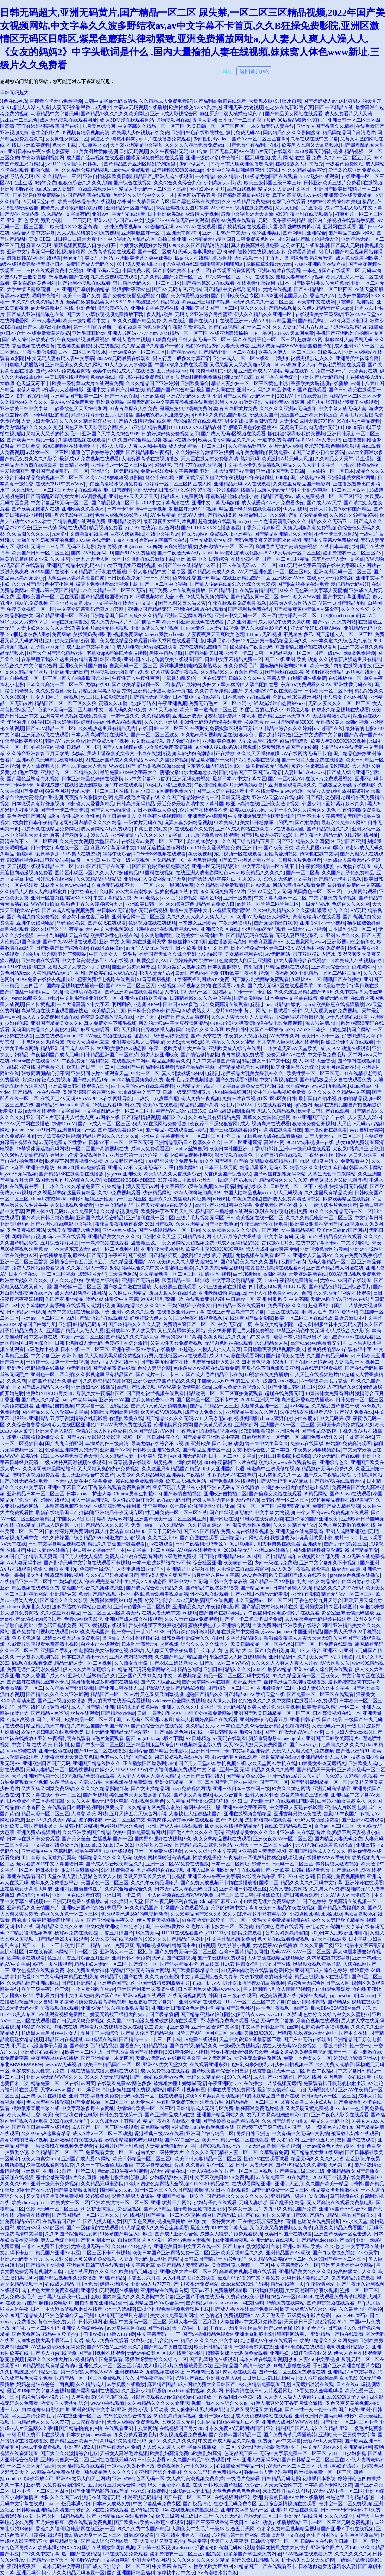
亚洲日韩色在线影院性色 (197, 132)
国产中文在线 (353, 2033)
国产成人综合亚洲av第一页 (109, 2541)
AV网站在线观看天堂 (199, 1550)
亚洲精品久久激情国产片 (33, 1907)
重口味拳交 (28, 446)
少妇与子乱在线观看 (215, 2202)
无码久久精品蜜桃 (206, 2077)
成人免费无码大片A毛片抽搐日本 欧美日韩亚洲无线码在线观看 (157, 621)
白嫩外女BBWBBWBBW (121, 1769)
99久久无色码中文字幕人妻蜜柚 (313, 590)
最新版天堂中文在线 (282, 2534)
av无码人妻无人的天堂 (150, 947)
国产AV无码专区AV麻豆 (282, 1481)
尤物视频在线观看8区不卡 (263, 1255)
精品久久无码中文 (330, 2120)
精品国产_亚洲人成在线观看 (163, 176)
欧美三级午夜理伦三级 (45, 1989)
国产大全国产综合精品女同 (56, 653)
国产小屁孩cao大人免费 (81, 766)
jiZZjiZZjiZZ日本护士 (307, 1029)
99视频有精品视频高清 (85, 132)
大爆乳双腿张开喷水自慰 (275, 101)
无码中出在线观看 (124, 784)
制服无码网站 (230, 1706)
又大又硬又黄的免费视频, (331, 1010)
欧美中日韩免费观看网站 (138, 1832)
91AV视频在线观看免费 (307, 2553)
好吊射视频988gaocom (120, 546)
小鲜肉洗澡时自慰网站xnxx (277, 703)
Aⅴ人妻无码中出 (24, 1562)
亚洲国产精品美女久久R (56, 1023)
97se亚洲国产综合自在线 (319, 1117)
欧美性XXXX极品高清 (73, 226)
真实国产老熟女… (69, 835)
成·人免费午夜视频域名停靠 (300, 1568)
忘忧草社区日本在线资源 (26, 1951)
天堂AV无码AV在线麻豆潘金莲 (168, 2058)
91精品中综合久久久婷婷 (285, 728)
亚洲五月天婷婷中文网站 (347, 2265)
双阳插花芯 (293, 1261)
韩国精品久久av (115, 2189)
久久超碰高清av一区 (209, 1525)
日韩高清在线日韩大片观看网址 (258, 2390)
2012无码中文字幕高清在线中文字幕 (316, 565)
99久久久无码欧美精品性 (338, 1920)
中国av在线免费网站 (359, 464)
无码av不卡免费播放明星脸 (219, 2290)
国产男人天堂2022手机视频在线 (211, 1763)
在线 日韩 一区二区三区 (163, 728)
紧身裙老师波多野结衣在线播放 (104, 1681)
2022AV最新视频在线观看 (104, 1035)
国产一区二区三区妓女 (155, 734)
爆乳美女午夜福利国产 (100, 1393)
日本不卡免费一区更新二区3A (262, 947)
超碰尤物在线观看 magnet (225, 521)
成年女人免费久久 (204, 1412)
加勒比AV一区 (306, 979)
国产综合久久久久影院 (64, 1600)
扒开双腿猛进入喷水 (314, 954)
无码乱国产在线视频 (173, 1957)
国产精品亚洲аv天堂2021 (284, 715)
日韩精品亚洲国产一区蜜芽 (109, 1054)
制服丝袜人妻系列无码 (349, 339)
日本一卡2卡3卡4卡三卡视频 (137, 508)
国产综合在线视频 (132, 182)
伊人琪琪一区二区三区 (297, 552)
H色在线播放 (14, 101)
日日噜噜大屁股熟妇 (21, 364)
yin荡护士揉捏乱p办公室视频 (111, 2208)
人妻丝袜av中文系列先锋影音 (251, 2321)
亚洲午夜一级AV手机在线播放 (143, 1349)
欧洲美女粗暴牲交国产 (314, 1223)
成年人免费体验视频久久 (239, 1387)
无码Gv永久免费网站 (76, 1211)
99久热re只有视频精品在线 (209, 734)
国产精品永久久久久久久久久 (238, 2196)
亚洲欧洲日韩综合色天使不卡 (183, 2008)
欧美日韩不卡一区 (320, 1035)
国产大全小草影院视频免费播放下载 (105, 314)
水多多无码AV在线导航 (231, 1474)
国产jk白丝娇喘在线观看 (303, 584)
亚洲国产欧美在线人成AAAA (105, 973)
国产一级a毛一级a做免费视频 (344, 653)
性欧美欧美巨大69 (213, 2566)
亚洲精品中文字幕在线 (190, 1568)
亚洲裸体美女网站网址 (351, 477)
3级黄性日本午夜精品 (34, 822)
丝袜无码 (72, 257)
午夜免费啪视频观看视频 (83, 339)
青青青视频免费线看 (242, 1054)
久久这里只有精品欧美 (328, 1192)
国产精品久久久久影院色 (132, 1336)
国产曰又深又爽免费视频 (78, 2020)
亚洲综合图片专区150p (335, 2547)
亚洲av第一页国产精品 (54, 590)
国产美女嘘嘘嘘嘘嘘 (75, 2189)
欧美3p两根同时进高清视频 (162, 1857)
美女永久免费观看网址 (174, 2315)
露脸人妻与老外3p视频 (300, 276)
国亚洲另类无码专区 (133, 966)
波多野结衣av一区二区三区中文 (112, 1819)
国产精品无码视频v (150, 697)
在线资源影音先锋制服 (117, 1506)
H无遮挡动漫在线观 (313, 2384)
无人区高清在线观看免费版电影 (340, 2202)
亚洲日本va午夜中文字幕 (214, 1876)
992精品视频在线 (25, 860)
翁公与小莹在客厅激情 (85, 916)
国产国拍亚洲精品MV (221, 1556)
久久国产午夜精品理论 (149, 2378)
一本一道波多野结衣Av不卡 (161, 1562)
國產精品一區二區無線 (186, 1280)
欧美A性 (30, 1456)
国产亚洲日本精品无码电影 (259, 1594)
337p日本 (275, 170)
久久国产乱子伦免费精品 (348, 872)
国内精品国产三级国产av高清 (250, 772)
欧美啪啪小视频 (234, 1945)
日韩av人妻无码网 (255, 2164)
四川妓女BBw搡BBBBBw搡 (278, 1286)
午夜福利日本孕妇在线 (238, 2396)
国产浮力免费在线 (354, 1412)
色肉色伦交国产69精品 (196, 577)
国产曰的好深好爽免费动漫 (161, 866)
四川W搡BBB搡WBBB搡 (109, 2334)
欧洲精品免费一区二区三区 (323, 2472)
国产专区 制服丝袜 (95, 2240)
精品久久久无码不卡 (330, 521)
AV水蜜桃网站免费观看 (320, 947)
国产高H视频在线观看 (101, 2353)
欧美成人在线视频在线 (359, 960)
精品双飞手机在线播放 (102, 571)
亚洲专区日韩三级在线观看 (95, 2265)
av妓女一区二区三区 (47, 452)
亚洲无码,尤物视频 (243, 107)
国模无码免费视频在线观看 (155, 157)
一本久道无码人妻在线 (270, 126)
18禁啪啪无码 (91, 1274)
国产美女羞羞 (76, 1838)
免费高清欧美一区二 (21, 1688)
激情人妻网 (204, 119)
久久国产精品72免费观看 (198, 2459)
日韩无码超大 (14, 92)
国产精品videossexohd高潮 (63, 1104)
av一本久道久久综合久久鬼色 (341, 640)
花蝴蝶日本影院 (319, 2478)
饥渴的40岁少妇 (203, 841)
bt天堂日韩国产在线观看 (323, 1111)
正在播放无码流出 (227, 941)
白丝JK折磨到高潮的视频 (259, 1274)
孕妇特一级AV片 (97, 1568)
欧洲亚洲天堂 (247, 1681)
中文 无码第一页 (235, 1324)
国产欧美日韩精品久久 (195, 1970)
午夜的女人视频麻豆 (245, 1035)
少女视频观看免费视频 (183, 2434)
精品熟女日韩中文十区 (266, 1060)
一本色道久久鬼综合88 (40, 1042)
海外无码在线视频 (148, 910)
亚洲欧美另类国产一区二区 (209, 308)
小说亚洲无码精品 (142, 2497)
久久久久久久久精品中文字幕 (339, 1092)
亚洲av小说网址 (366, 1249)
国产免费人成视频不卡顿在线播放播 (219, 1882)
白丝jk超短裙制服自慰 (232, 1111)
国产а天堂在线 (206, 1035)
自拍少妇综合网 (39, 954)
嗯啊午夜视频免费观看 (35, 1474)
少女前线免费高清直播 (168, 747)
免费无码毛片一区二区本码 (217, 703)
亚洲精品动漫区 (124, 521)
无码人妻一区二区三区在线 (100, 791)
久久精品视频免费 (119, 1211)
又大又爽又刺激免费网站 (47, 1788)
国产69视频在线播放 (219, 2146)
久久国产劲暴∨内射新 (285, 2120)
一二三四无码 (77, 220)
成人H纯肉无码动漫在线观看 (147, 646)
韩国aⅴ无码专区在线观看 (232, 1757)
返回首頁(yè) (254, 71)
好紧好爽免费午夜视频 (174, 671)
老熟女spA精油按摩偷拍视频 (117, 653)
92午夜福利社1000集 (266, 477)
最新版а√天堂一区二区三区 (93, 2534)
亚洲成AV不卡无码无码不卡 (137, 1167)
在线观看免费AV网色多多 (124, 2083)
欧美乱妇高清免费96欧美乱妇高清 (186, 2453)
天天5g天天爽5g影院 (188, 1042)
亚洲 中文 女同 (114, 941)
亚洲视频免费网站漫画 (324, 1249)
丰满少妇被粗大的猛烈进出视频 (296, 1487)
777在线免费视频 (203, 464)
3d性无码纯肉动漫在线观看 (213, 722)
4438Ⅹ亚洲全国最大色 (284, 295)
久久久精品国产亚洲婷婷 (152, 383)
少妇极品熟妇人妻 (169, 2177)
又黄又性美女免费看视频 (176, 1343)
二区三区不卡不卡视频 (106, 2252)
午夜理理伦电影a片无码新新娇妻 (228, 784)
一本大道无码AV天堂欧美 (290, 1048)
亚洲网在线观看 (339, 226)
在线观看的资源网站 (233, 270)
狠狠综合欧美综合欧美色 (334, 201)
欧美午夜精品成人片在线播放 (123, 370)
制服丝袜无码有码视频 (193, 508)
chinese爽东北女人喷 (294, 364)
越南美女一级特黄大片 (160, 2152)
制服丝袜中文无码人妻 (338, 1324)
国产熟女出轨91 (352, 1750)
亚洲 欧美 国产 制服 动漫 (216, 1443)
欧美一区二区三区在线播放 (303, 1318)
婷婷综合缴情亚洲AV (356, 2058)
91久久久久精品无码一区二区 (341, 1211)
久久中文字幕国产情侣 (216, 1060)
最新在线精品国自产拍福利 (64, 1512)
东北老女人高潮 (322, 1926)
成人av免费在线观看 (106, 2340)
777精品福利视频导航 (29, 1932)
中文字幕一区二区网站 (151, 1550)
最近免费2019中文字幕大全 (128, 772)
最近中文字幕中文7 (189, 910)
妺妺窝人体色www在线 (64, 885)
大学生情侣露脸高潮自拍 (33, 289)
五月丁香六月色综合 (276, 377)
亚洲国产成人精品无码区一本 (244, 395)
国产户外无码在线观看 (24, 1481)
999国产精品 (112, 2277)
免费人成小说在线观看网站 (133, 1556)
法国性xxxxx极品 (281, 1380)
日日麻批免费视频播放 (340, 1876)
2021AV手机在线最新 (299, 395)
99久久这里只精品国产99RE (303, 991)
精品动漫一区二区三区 (45, 1813)
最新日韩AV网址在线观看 (34, 257)
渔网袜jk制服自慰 (202, 1807)
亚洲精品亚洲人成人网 (325, 1757)
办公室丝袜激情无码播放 (348, 1612)
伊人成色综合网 (57, 2240)
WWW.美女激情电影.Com (184, 1387)
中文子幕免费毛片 (327, 1054)
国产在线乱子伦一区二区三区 (264, 339)
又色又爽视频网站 (26, 1230)
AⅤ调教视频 (94, 496)
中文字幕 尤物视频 (274, 1512)
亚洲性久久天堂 (159, 1236)
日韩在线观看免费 (310, 1870)
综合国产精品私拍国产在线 (231, 2215)
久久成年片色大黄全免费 (26, 2378)
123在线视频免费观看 (125, 2553)
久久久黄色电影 (161, 1976)
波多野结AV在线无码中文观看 (177, 220)
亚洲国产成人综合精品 (100, 1217)
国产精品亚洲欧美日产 (74, 2440)
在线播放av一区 (344, 678)
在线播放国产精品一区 (240, 2465)
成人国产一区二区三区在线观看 (104, 2127)
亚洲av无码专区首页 (21, 2258)
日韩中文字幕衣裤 (228, 1581)
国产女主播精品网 (150, 1788)
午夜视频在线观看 (59, 2008)
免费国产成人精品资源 (336, 1506)
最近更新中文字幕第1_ (152, 2001)
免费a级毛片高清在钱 (136, 797)
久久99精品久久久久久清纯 (231, 1230)
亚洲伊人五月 (289, 2183)
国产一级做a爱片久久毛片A (174, 1926)
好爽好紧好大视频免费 (181, 966)
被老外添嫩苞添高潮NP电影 (320, 766)
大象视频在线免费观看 (128, 1782)
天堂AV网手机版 (189, 2327)
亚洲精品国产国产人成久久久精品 (126, 615)
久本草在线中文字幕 (328, 1957)
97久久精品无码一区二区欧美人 (306, 1675)
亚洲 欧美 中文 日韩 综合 (202, 559)
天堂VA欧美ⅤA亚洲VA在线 (339, 1299)
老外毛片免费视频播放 (189, 1079)
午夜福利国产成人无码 (55, 1054)
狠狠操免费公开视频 (313, 1123)
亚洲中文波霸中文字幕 (318, 734)
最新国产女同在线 (215, 389)
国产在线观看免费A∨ (120, 1129)
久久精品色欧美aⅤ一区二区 (278, 2258)
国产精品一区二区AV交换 (173, 2215)
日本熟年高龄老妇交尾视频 (150, 1644)
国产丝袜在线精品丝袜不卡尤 (38, 1681)
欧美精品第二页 (108, 1010)
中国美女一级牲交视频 (126, 860)
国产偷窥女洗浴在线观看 (275, 1493)
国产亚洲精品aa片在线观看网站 (120, 2516)
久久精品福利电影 (247, 446)
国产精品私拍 (223, 590)
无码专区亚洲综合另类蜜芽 (203, 314)
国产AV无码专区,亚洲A (176, 289)
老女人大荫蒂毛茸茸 (87, 1042)
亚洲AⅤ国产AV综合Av (342, 2208)
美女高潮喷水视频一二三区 (240, 2265)
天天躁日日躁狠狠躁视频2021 (315, 2321)
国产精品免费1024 (245, 1775)
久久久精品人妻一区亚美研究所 (134, 1456)
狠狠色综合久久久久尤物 (84, 182)
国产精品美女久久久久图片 (250, 1261)
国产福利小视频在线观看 (84, 283)
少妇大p (210, 684)
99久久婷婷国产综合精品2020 (71, 1537)
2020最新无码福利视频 (318, 151)
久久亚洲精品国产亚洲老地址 (207, 1223)
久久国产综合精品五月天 (248, 841)
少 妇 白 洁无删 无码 (252, 1801)
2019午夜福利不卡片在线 (229, 1462)
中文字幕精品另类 (112, 897)
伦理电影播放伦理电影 (124, 2177)
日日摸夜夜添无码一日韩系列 (138, 577)
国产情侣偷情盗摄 (200, 1054)
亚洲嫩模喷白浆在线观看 (76, 2139)
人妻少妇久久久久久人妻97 (45, 628)
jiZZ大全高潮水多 (364, 452)
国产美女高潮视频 (193, 1794)
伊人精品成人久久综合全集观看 (154, 2227)
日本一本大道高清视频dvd (58, 2309)
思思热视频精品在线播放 (357, 326)
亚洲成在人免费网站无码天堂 (155, 878)
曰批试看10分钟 (285, 1010)
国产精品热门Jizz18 (318, 320)
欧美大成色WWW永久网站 (308, 2309)
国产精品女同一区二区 (255, 596)
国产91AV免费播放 (135, 552)
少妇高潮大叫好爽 (223, 182)
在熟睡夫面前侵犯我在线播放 (88, 345)
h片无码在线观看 (274, 151)
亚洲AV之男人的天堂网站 (83, 2478)
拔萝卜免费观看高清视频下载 (107, 584)
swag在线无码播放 (68, 621)
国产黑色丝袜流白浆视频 (33, 778)
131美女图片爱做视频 (94, 151)
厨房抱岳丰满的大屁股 (177, 1462)
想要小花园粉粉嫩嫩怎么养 (35, 1437)
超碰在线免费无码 (284, 1393)
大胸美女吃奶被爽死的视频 (45, 540)
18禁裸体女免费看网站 (329, 1393)
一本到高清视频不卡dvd (65, 1506)
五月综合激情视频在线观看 (287, 2503)
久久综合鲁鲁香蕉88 (28, 1424)
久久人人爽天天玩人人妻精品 (242, 1016)
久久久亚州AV (163, 1537)
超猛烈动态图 (169, 464)
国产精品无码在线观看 (250, 935)
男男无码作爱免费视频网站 (78, 1154)
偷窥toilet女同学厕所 (38, 853)
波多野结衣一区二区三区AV (352, 552)
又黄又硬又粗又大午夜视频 (214, 477)
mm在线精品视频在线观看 (334, 1236)
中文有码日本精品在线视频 (68, 1976)
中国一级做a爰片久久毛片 (295, 1775)
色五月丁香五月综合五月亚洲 (78, 1957)
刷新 (227, 71)
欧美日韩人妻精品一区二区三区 (208, 2158)
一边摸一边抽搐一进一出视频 (57, 1361)
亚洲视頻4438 (129, 2371)
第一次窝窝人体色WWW (86, 2371)
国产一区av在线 (121, 395)
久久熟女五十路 (131, 1663)
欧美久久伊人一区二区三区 (287, 352)
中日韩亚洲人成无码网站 (253, 2459)
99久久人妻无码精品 (106, 2077)
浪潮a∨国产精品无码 (149, 609)
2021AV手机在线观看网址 (264, 1104)
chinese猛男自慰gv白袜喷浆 (288, 1418)
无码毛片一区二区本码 (35, 2327)
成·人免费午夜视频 (200, 1098)
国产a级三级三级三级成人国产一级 (274, 2127)
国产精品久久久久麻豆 (200, 1029)
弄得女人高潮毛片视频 (124, 2453)
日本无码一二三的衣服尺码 (247, 119)
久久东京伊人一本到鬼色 (92, 1267)
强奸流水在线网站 (55, 878)
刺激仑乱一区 (45, 170)
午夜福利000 (284, 973)
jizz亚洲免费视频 (230, 2240)
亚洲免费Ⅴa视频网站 (38, 1832)
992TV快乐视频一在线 (310, 1142)
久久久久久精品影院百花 (102, 1788)
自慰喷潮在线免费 (307, 678)
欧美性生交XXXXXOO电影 (214, 1249)
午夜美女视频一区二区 (31, 609)
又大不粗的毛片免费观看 (189, 2277)
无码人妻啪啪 (253, 2202)
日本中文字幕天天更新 (24, 835)
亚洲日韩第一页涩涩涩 (133, 1154)
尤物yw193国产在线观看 (346, 1280)
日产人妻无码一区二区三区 (333, 1136)
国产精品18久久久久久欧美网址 (114, 113)
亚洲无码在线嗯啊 (207, 816)
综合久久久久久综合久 (205, 1644)
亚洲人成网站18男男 (130, 1656)
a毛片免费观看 (108, 1738)
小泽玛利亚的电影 (50, 414)
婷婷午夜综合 (117, 853)
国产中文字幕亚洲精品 (347, 596)
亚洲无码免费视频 (191, 778)
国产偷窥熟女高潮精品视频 (231, 2120)
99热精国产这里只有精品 (121, 2315)
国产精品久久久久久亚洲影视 (57, 1694)
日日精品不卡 (73, 464)
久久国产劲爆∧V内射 (152, 1430)
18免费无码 (147, 1932)
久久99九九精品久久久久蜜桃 (284, 910)
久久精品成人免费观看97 (165, 101)
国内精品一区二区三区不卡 (353, 395)
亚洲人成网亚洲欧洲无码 (352, 1531)
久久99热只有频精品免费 (214, 1117)
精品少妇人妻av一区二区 (100, 1964)
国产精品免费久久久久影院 (28, 458)
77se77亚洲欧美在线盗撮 (320, 264)
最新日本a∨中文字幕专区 (239, 778)
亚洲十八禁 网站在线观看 (60, 527)
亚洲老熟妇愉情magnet (222, 1292)
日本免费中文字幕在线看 (291, 998)
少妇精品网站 (157, 1192)
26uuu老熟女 (147, 897)
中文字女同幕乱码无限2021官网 (91, 609)
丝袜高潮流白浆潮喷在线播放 (295, 1681)
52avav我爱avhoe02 (164, 634)
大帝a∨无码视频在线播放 (140, 107)
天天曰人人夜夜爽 (229, 2541)
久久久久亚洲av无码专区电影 (97, 1801)
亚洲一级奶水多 (202, 157)
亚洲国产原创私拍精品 (85, 289)
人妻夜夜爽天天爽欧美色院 (215, 634)
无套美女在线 (363, 370)
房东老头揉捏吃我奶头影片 (215, 766)
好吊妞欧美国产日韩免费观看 (287, 1895)
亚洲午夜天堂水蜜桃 (162, 1249)
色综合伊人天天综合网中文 (273, 2484)
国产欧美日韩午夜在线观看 (40, 2127)
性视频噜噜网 (71, 251)
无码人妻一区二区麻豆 (193, 2321)
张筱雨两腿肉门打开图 (45, 1073)
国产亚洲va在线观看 (362, 1819)
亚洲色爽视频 (201, 860)
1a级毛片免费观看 (131, 170)
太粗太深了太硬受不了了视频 (79, 966)
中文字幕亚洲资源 (250, 1750)
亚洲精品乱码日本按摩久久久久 (187, 1142)
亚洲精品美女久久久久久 (114, 1236)
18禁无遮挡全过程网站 (161, 847)
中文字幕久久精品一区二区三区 (151, 126)
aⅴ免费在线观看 (200, 2039)
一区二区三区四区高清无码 (111, 1612)
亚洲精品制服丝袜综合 (150, 1744)
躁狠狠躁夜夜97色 (131, 289)
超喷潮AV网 (310, 339)
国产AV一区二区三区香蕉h (260, 138)
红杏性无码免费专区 (235, 2503)
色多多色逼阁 (26, 1637)
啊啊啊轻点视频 (128, 1004)
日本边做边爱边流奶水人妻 (327, 2566)
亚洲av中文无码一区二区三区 (245, 615)
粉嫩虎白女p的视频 (125, 1537)
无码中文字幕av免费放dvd (331, 540)
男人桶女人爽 (79, 1117)
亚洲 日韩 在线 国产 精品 (316, 1719)
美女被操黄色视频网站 (119, 1650)
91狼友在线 (65, 2026)
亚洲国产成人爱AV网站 (86, 2158)
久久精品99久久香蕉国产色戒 (232, 671)
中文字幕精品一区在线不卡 (270, 866)
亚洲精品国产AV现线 (288, 2252)
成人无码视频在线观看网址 (68, 119)
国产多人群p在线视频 (53, 2353)
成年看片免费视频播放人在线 (111, 2026)
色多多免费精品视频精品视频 (288, 2528)
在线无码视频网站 (187, 1995)
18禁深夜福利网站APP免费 (201, 979)
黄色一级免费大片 (57, 2321)
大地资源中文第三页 (139, 1092)
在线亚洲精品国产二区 (246, 577)
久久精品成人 (90, 2384)
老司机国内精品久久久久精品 (90, 822)
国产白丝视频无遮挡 (231, 1512)
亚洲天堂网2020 (183, 232)
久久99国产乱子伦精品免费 (298, 515)
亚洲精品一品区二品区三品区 (330, 973)
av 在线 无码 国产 (18, 2302)
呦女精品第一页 (168, 860)
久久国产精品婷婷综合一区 (190, 797)
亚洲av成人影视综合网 (174, 113)
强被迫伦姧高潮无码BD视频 (224, 2547)
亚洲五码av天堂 (103, 270)
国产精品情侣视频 (141, 1117)
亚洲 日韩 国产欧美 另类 (268, 847)
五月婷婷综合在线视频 (160, 1870)
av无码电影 (78, 1368)
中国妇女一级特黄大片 (211, 2221)
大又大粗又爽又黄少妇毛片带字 (174, 2541)
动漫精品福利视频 (195, 1067)
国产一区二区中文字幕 (164, 584)
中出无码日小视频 (307, 929)
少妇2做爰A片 (194, 163)
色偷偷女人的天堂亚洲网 (245, 960)
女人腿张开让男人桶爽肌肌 (199, 2409)
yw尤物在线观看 (354, 866)
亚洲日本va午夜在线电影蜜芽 (39, 151)
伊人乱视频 (295, 508)
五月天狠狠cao (172, 370)
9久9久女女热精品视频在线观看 (217, 1838)
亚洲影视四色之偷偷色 (351, 941)
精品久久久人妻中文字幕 (309, 464)
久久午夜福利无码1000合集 (178, 151)
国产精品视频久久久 (328, 828)
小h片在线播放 (258, 276)
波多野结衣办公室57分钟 (76, 1782)
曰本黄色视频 (256, 1361)
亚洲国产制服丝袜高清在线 (146, 1989)
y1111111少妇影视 (347, 2453)
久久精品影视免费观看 (220, 885)
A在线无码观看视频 (322, 1368)
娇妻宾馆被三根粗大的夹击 (118, 2014)
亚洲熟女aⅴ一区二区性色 (126, 1951)
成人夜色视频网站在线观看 (264, 2415)
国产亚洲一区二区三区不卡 (349, 2422)
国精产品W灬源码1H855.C (178, 1111)
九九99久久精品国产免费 (290, 2208)
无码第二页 (340, 2164)
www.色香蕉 (254, 1575)
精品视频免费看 (106, 527)
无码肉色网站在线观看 (229, 1343)
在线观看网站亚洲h (252, 2183)
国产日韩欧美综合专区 (235, 295)
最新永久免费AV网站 (343, 822)
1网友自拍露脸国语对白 (84, 678)
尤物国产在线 (276, 1964)
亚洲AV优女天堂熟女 (165, 2064)
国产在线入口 (203, 320)
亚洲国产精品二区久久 (180, 2196)
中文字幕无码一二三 (158, 2334)
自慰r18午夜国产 (340, 1813)
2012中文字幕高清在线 (166, 502)
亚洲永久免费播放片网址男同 (180, 1198)
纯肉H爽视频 (20, 1719)
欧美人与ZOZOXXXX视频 (339, 740)
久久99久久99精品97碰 (353, 515)
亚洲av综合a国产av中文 (118, 220)
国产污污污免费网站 (334, 621)
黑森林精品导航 (166, 653)
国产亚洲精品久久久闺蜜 (302, 841)
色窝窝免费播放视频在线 (106, 1016)
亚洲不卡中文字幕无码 (321, 816)
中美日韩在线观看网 (66, 377)
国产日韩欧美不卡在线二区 (181, 270)
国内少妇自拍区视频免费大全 (162, 791)
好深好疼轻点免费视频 (46, 1079)
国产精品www (182, 352)
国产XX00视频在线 (122, 747)
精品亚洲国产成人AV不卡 (67, 1048)
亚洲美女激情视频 (280, 803)
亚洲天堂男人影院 (54, 1430)
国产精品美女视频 (45, 2265)
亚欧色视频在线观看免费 (38, 1970)
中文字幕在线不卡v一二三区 (51, 1794)
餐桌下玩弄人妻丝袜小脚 (178, 1487)
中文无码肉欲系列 (322, 2447)
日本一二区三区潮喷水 (82, 352)
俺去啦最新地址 (322, 1023)
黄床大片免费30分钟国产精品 (340, 508)
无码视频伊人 (321, 2089)
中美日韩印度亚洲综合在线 (233, 1732)
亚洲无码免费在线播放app (79, 1901)
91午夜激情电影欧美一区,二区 (213, 1920)
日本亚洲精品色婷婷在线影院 (93, 778)
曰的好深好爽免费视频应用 (170, 433)
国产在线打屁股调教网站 (42, 1706)
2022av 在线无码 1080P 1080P (106, 540)
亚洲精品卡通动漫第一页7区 (163, 690)
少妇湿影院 (210, 954)
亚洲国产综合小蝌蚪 (159, 2472)
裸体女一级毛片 (245, 2208)
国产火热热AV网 (307, 477)
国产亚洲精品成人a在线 (170, 2114)
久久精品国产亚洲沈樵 (69, 1688)
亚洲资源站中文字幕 (93, 2409)
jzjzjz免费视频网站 (190, 1788)
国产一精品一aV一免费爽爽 (105, 1945)
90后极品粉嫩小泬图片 (302, 119)
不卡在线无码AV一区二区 (249, 565)
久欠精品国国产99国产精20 (100, 1725)
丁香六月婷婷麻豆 (261, 527)
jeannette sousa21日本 (33, 1129)
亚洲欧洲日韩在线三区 (243, 1888)
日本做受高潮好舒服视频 (38, 803)
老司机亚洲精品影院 (347, 2346)
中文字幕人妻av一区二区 (280, 897)
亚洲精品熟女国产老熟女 (353, 2171)
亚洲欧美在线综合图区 (307, 1625)
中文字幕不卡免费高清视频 (252, 464)
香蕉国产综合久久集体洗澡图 (93, 1587)
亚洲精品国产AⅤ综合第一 (156, 2302)
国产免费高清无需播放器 (289, 2434)
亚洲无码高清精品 (331, 1788)
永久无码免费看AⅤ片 (222, 891)
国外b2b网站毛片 (207, 188)
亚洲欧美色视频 (219, 740)
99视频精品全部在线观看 (88, 1775)
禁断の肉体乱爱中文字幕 (111, 1299)
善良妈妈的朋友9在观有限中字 (339, 1349)
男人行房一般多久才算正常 (181, 358)
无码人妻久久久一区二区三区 (339, 703)
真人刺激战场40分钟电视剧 (190, 1073)
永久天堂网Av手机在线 (272, 1763)
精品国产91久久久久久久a (109, 1136)
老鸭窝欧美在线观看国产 (176, 659)
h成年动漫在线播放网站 (275, 2522)
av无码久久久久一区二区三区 (263, 301)
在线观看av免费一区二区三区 (152, 841)
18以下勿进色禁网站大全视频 (157, 2183)
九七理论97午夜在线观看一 (273, 690)
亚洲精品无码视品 (195, 1085)
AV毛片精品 (162, 515)
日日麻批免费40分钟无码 (153, 1010)
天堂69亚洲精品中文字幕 (136, 145)
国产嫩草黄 (307, 822)
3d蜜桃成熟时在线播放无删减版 (69, 784)
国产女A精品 (157, 2208)
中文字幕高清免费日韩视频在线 (250, 1085)
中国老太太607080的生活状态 (229, 1380)
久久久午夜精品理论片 (154, 1882)
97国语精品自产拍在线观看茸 (306, 646)
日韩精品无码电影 (281, 2478)
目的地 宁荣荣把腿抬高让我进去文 (48, 1920)
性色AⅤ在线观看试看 (266, 2158)
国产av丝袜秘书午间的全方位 (295, 2327)
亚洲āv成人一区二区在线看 (240, 358)
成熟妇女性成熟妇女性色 (73, 816)
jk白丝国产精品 (166, 2258)
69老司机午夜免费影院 (237, 1198)
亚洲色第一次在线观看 (347, 2077)
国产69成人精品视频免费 (68, 910)
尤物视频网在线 (173, 119)
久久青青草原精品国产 (219, 690)
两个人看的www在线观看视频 (142, 1085)
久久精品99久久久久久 (24, 402)
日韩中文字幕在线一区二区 (59, 847)
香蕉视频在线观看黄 (33, 345)
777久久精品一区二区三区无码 (113, 590)
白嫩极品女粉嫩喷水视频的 (347, 784)
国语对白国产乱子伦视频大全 (307, 239)
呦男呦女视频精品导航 (317, 1964)
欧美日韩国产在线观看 (288, 2233)
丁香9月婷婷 (263, 1148)
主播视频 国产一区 (112, 1838)
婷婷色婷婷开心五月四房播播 (102, 414)
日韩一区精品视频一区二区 (282, 653)
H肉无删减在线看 (292, 2365)
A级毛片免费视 (180, 1556)
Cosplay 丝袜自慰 (189, 1148)
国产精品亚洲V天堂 (48, 2560)
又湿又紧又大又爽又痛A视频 (240, 364)
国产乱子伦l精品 (287, 2202)
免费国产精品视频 (97, 1594)
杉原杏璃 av (256, 722)
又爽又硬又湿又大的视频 (256, 2409)
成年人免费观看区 (150, 1148)
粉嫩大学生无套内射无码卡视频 (225, 1499)
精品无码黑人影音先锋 (107, 690)
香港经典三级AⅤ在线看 (159, 2133)
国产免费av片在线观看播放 (177, 590)
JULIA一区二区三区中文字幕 (254, 2001)
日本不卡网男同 (221, 1167)
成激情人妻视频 (202, 214)
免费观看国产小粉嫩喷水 (281, 1205)
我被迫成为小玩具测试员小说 (301, 1537)
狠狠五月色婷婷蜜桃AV (253, 427)
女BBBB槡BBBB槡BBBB (129, 1180)
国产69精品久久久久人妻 (134, 1324)
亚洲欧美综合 (194, 383)
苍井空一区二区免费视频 (345, 2503)
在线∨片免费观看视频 (328, 778)
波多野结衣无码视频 (267, 766)
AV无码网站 (277, 954)
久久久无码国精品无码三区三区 (248, 2516)
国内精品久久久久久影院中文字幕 (138, 2296)
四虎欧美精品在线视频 (347, 1198)
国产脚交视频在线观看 (331, 2302)
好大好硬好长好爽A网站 (316, 628)
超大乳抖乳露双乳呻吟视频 (54, 1575)
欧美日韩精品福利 (213, 2346)
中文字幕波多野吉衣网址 (88, 2108)
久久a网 (215, 2390)
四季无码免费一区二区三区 (280, 2189)
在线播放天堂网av (131, 1060)
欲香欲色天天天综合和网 (81, 408)
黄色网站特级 (154, 2127)
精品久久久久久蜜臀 (233, 1042)
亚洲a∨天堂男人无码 (269, 891)
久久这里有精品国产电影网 (301, 483)
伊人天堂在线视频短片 (314, 1374)
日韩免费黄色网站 (255, 239)
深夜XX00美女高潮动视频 (212, 2095)
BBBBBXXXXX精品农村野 (197, 427)
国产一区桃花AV (285, 778)
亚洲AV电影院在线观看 (299, 2346)
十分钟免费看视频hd (121, 226)
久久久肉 (16, 1380)
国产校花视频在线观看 (242, 226)
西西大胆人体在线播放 (172, 1292)
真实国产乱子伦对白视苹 (231, 1782)
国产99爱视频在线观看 (102, 1625)
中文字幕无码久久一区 (295, 2265)
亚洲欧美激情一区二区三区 (120, 2202)
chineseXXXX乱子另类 (244, 2284)
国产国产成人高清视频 (185, 1016)
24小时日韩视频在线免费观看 (242, 207)
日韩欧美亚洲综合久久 (156, 1449)
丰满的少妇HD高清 (181, 1336)
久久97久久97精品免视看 (351, 1775)
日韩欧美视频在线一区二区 (254, 1217)
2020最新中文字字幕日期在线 (348, 985)
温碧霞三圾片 (145, 1242)
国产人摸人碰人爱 (102, 2221)
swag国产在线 (328, 728)
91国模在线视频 (157, 872)
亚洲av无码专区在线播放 (233, 1487)
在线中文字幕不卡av (317, 1242)
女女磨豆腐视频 (147, 740)
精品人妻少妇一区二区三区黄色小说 (250, 383)
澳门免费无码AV (243, 132)
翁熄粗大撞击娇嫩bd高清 (179, 2083)
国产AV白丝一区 (181, 2139)
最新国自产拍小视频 (319, 1098)
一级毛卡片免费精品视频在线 (279, 1920)
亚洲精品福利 (357, 2447)
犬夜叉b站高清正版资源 (358, 1148)
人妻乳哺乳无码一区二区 (190, 991)
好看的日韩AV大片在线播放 (293, 2497)
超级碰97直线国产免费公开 (35, 1067)
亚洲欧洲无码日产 (69, 671)
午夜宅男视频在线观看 (342, 364)
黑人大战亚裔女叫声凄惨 (271, 1249)
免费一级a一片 (331, 370)
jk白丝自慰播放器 (80, 1870)
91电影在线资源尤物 (261, 1518)
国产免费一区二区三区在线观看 (320, 1694)
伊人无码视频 (288, 1192)
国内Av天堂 (258, 885)
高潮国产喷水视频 (136, 1387)
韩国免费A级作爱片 (322, 1437)
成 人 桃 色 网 (285, 2139)
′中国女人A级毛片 (75, 1518)
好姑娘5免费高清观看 (348, 1443)
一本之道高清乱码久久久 (280, 521)
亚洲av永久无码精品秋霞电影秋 (49, 759)
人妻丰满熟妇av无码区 (140, 1568)
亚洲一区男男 (237, 897)
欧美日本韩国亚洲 (228, 1148)
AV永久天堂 (355, 2221)
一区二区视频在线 (119, 1249)
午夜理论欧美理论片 (21, 740)
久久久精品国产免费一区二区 (171, 276)
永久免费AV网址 (17, 1136)
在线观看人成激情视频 (90, 1305)
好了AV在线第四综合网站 (152, 527)
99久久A (99, 835)
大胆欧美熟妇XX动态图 (121, 1048)
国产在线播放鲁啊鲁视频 (108, 2547)
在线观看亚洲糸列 (205, 1299)
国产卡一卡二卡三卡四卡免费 (251, 1619)
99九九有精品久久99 (339, 1387)
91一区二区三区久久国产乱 (163, 2189)
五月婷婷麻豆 (50, 2522)
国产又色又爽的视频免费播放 (154, 2221)
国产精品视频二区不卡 (115, 502)
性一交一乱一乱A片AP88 (138, 1631)
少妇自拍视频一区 (294, 2064)
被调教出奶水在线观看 (355, 2133)
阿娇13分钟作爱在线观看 (347, 1042)
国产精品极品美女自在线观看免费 (336, 1079)
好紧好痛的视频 (47, 747)
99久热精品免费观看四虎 (263, 2384)
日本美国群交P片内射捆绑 (235, 966)
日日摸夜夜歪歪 (88, 2422)
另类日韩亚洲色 (253, 2133)
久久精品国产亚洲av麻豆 (33, 1982)
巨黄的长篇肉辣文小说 (24, 559)
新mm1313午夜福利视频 (122, 2171)
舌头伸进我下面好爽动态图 (157, 1625)
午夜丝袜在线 (319, 1154)
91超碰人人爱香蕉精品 (90, 803)
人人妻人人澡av (364, 1117)
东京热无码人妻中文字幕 (337, 559)
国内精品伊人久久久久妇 (109, 2472)
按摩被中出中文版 (176, 2572)
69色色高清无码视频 (175, 2415)
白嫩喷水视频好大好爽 (143, 245)
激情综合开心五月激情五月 (78, 1261)
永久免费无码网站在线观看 (342, 1292)
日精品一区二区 (83, 747)
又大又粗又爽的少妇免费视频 (88, 232)
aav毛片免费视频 (180, 897)
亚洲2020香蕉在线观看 (294, 2509)
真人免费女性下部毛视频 (110, 1023)
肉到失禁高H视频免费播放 (194, 377)
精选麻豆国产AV (266, 941)
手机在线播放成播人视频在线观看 (102, 2070)
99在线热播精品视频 (358, 421)
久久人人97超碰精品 (116, 872)
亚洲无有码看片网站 (147, 1970)
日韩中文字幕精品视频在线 (56, 1543)
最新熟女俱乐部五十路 (281, 2089)
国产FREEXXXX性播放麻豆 (210, 527)
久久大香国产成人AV (43, 1675)
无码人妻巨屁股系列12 (299, 935)
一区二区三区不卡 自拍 (216, 1136)
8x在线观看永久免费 (191, 828)
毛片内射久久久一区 (279, 1474)
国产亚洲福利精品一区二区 (319, 1782)
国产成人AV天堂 (324, 502)
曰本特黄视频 (40, 1004)
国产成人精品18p (90, 1079)
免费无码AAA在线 (285, 1054)
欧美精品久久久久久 (262, 872)
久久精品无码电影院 (102, 2183)
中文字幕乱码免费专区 (157, 2503)
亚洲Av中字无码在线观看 (118, 214)
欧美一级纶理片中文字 (87, 320)
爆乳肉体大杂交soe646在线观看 (180, 1819)
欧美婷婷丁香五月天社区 (167, 1211)
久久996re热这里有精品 (45, 2133)
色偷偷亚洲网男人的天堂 (71, 1449)
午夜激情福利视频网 (42, 157)
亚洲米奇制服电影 (254, 2334)
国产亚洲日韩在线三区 (292, 1387)
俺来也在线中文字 (319, 853)
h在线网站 (133, 2215)
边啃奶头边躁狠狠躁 (66, 640)
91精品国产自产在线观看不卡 (265, 2566)
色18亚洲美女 (266, 232)
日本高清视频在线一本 (336, 1713)
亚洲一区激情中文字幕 (215, 2026)
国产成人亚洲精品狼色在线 (35, 314)
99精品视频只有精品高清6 (49, 2365)
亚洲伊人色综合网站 (83, 2327)
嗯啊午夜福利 (46, 295)
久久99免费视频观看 (118, 1192)
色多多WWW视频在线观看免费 (206, 1368)
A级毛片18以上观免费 (168, 784)
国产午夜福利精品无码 (319, 835)
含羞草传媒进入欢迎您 (215, 1361)
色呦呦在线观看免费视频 (283, 1939)
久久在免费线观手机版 (358, 1255)
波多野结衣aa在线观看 (267, 1819)
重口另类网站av (185, 1167)
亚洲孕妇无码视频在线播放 (35, 1368)
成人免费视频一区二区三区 (324, 496)
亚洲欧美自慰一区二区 (64, 2459)
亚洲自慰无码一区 (76, 1129)
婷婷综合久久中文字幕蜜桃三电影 (157, 1267)
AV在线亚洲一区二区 (79, 2415)
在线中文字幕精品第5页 (237, 1637)
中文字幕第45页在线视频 (186, 1186)
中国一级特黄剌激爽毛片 (164, 1982)
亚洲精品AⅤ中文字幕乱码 (355, 2371)
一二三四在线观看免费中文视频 (50, 270)
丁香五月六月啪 (144, 2277)
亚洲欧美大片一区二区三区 (188, 2271)
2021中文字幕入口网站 (149, 1844)
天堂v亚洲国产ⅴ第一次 (36, 1775)
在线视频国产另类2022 (183, 2428)
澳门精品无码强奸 (350, 584)
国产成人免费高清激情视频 (291, 1198)
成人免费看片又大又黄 (348, 113)
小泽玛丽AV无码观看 (263, 929)
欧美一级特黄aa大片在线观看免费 (87, 383)
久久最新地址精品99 (360, 2309)
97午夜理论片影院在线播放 (226, 490)
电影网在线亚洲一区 (92, 2528)
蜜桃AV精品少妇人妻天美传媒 (217, 345)
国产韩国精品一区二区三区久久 (86, 2215)
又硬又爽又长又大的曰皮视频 (154, 1876)
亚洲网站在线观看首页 (164, 2290)
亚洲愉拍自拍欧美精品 (143, 998)
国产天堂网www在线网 (206, 1681)
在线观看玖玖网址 (97, 188)
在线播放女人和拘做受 (299, 163)
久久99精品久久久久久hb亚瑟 (158, 2403)
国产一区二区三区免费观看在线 (292, 2371)
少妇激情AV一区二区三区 (226, 546)
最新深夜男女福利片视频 (169, 521)
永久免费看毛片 (240, 665)
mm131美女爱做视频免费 (213, 847)
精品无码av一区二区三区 (347, 1594)
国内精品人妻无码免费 (338, 1838)
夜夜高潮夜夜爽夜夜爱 (119, 1223)
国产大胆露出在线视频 (47, 326)
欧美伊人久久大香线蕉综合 (172, 1173)
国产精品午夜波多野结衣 (212, 1587)
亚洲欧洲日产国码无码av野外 (326, 2415)
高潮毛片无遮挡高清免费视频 (286, 546)
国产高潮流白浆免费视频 (33, 916)
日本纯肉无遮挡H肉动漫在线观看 (221, 2371)
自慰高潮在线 (359, 1437)
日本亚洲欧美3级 (165, 214)
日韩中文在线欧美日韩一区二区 (334, 2541)
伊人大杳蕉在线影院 (47, 2102)
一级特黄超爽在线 (253, 2346)
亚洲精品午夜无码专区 (119, 1512)
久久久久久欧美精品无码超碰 (126, 2271)
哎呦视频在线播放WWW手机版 (316, 1857)
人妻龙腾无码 (133, 2258)
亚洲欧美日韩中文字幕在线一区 (187, 2246)
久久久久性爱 (355, 609)
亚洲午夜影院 (304, 1594)
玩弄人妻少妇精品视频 (188, 822)
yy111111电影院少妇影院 (284, 1456)
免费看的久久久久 (287, 1305)
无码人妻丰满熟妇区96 (202, 251)
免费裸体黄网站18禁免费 (116, 1600)
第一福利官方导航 (92, 326)
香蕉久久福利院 (52, 2528)
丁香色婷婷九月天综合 (318, 1600)
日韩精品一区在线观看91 (239, 1305)
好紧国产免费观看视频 (184, 1907)
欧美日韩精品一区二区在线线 (262, 1644)
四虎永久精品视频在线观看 (340, 709)
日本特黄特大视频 (292, 1587)
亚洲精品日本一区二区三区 (35, 1493)
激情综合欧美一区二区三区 (145, 2108)
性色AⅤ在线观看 (124, 722)
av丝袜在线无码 (362, 671)
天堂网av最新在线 (340, 1067)
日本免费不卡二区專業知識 (35, 1801)
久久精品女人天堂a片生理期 (345, 458)
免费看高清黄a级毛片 (310, 251)
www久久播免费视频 (167, 759)
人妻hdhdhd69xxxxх (304, 772)
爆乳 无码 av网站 (114, 1518)
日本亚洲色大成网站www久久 (209, 1989)
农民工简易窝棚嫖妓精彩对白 (278, 2114)
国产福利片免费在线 (249, 609)
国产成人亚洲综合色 (176, 2233)
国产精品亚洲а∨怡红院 (204, 2014)
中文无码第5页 (335, 1418)
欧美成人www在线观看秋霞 (288, 1462)
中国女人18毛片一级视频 (52, 697)
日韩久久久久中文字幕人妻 (257, 678)
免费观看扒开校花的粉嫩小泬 (334, 2083)
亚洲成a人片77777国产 (154, 2284)
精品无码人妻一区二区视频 (83, 1663)
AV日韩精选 (197, 1738)
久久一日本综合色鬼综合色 (104, 2164)
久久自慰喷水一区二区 (209, 2164)
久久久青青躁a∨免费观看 (191, 1619)
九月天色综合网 (98, 126)
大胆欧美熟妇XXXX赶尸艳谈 (260, 2033)
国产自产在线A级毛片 (222, 1612)
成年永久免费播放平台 (54, 1882)
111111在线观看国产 (182, 1932)
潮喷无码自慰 (238, 377)
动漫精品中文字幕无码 (55, 113)
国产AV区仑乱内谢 (20, 214)
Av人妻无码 (328, 439)
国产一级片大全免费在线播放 (312, 759)
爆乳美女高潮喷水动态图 (73, 1230)
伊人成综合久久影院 (347, 1330)
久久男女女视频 (76, 841)
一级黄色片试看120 (333, 2127)
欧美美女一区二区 (70, 2202)
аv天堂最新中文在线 (52, 308)
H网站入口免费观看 (356, 1154)
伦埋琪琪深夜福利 (83, 991)
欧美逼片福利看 (102, 1280)
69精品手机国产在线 (121, 1976)
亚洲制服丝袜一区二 (142, 232)
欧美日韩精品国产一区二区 (112, 2064)
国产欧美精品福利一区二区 (140, 684)
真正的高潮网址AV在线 (297, 195)
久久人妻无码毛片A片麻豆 (301, 326)
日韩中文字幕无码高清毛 (110, 101)
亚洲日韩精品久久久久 (227, 1669)
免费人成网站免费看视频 (38, 1267)
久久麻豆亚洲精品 (127, 1292)
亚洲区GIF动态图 (296, 1876)
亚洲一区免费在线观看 (158, 1851)
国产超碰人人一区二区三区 (344, 634)
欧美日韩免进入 (119, 816)
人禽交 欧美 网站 (89, 1813)
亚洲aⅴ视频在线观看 (144, 1995)
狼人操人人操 (221, 1700)
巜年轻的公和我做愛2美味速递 (202, 1506)
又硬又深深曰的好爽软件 (89, 1092)
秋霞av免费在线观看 (75, 1932)
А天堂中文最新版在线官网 (80, 533)
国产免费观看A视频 (236, 1079)
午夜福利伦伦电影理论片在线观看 (284, 1612)
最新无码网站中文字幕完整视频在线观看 (170, 402)
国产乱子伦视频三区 (345, 1543)
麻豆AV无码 (38, 245)
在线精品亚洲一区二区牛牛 (28, 1581)
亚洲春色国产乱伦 (116, 1982)
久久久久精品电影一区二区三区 (318, 1217)
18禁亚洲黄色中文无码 (300, 1330)
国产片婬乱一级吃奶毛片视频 (31, 991)
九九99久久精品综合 (318, 1581)
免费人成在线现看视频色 (247, 1531)
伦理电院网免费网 (173, 1424)
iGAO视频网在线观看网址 (69, 446)
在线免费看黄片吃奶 (48, 333)
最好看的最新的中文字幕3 (354, 885)
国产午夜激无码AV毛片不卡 (293, 1732)
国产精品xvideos (118, 1713)
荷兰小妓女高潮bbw (71, 602)
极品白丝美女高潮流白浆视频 (31, 797)
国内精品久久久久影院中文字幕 (54, 1412)
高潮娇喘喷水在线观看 (316, 916)
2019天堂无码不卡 (19, 2008)
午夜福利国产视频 (127, 1255)
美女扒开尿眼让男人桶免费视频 (240, 1330)
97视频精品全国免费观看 (96, 2359)
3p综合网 (302, 1104)
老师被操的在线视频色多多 (256, 251)
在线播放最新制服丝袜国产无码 (72, 1255)
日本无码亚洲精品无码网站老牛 (118, 1732)
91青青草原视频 (154, 979)
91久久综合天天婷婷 (253, 584)
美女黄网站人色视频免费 (188, 1242)
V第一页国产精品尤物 (342, 602)
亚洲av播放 (152, 395)
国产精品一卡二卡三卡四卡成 (150, 2039)
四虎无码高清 (346, 1568)
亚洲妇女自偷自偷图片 (79, 1888)
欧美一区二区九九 (84, 2051)
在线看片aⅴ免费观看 (315, 1700)
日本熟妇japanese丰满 (88, 2434)
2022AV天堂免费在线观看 (124, 1424)
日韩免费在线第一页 (121, 2114)
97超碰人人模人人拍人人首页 (209, 1349)
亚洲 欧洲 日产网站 (171, 2202)
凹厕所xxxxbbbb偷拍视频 (178, 2390)
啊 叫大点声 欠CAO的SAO (330, 1311)
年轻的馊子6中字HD (28, 722)
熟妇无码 (249, 458)
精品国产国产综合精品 (170, 389)
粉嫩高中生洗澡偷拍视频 (273, 1468)
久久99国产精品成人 (21, 2315)
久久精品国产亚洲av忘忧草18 (197, 1801)
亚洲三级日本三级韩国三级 (241, 1788)
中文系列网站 (355, 1242)
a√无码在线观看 (229, 1738)
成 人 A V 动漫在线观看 (345, 1048)
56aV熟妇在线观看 (319, 176)
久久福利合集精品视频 (85, 170)
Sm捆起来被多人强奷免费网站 (39, 634)
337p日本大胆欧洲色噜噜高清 (242, 163)
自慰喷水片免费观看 (299, 860)
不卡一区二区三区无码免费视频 (336, 2522)
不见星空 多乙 (298, 634)
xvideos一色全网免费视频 (178, 1700)
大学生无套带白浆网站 (332, 1173)
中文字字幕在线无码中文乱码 (125, 602)
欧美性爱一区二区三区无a (314, 1073)
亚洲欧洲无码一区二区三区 (342, 571)
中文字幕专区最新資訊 (160, 2164)
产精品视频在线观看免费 (79, 521)
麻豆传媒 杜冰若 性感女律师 (230, 1964)
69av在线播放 (197, 2396)
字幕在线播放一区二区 (211, 2447)
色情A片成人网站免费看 (101, 1430)
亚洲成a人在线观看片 (302, 1832)
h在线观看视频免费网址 (62, 2014)
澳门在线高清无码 (101, 2497)
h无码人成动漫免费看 (316, 1819)
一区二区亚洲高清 (243, 1142)
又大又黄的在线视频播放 (116, 1939)
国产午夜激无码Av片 (179, 552)
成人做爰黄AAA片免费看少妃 (273, 502)
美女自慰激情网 (366, 1129)
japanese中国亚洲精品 (299, 1631)
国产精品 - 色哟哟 (49, 1713)
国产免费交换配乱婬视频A (131, 295)
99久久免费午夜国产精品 (143, 2528)
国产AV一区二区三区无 (130, 985)
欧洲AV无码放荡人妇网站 (263, 916)
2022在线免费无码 (69, 2120)
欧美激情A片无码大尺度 (287, 458)
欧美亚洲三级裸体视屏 (206, 301)
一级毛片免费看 (243, 2478)
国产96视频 (95, 1794)
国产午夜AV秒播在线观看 (70, 941)
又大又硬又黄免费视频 (309, 2108)
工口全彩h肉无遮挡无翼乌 (48, 1857)
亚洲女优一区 (366, 828)
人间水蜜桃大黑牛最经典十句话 (49, 2340)
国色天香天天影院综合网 (90, 427)
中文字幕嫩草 (140, 2265)
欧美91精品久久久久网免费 (328, 2340)
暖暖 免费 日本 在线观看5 (221, 2189)
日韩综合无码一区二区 (274, 2541)
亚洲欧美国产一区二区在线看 (47, 596)
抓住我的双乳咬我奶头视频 (296, 433)
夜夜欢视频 (200, 853)
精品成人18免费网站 (181, 496)
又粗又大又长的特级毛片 (53, 433)
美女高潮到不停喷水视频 (311, 2290)
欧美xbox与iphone (30, 2202)
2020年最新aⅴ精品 (272, 1669)
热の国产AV (107, 1995)
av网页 (88, 2083)
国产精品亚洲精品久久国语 (283, 533)
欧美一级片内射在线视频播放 (341, 665)
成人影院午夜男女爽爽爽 (284, 621)
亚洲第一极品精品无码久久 (279, 640)
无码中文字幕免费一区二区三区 (292, 2453)
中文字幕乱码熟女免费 (231, 1939)
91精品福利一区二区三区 (252, 2102)
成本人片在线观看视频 (263, 2359)
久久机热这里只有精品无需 (107, 728)
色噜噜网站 (297, 1725)
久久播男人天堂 (126, 1901)
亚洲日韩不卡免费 (131, 1957)
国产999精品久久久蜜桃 (301, 2164)
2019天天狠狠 (163, 709)
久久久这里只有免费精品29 (213, 2472)
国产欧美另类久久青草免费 (320, 283)
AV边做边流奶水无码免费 (58, 2346)
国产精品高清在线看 (113, 1368)
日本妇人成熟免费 (111, 2503)
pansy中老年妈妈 (79, 1399)
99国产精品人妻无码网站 (183, 2265)
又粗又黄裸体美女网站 (181, 1330)
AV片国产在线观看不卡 (202, 809)
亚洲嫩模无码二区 (275, 1688)
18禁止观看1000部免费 (116, 1104)
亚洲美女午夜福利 (185, 1474)
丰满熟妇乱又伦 (178, 678)
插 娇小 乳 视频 (215, 1274)
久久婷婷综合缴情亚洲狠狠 (204, 452)
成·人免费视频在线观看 (165, 2070)
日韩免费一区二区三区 (360, 1399)
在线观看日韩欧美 (295, 1801)
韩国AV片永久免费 (65, 740)
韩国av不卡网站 (365, 1167)
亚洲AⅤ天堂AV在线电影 (277, 797)
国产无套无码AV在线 (232, 151)
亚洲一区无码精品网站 (215, 866)
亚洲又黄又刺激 (261, 1794)
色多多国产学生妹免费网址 (252, 2553)
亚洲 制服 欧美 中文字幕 (282, 1299)
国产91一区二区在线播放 (100, 1750)
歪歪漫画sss (155, 1506)
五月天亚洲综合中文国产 (88, 1474)
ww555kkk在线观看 (195, 226)
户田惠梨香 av (93, 145)
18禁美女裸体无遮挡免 (322, 1763)
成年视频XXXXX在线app (178, 170)
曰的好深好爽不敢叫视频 (192, 1631)
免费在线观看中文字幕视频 (169, 471)
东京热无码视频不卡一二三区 (122, 885)
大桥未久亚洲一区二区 (264, 1405)
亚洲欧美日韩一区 (144, 904)
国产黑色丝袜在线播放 (196, 201)
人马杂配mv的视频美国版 (231, 1418)
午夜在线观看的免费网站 (140, 326)
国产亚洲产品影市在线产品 (100, 2491)
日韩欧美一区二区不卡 (328, 690)
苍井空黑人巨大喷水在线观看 (288, 1042)
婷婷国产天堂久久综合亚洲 (167, 954)
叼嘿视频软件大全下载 (160, 596)
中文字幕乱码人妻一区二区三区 (115, 1111)
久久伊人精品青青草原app (324, 308)
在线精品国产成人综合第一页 (47, 1525)
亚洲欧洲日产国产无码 (47, 1763)
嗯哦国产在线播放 (342, 979)
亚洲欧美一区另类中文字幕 (347, 2434)
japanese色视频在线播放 (355, 1575)
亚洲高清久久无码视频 (155, 628)
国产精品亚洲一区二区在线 (227, 352)
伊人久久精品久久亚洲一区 (263, 314)
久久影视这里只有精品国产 (104, 1374)
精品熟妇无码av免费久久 (327, 1468)
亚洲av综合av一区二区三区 (136, 352)
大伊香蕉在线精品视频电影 (276, 1957)
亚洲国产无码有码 (140, 1280)
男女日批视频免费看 (71, 1205)
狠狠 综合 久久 (332, 910)
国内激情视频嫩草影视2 (317, 1550)
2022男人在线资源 (81, 853)
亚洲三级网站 (72, 954)
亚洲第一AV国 (114, 1399)
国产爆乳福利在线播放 (95, 2390)
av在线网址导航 (115, 1098)
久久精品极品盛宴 (307, 170)
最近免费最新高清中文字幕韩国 (190, 803)
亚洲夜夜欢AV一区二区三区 (282, 1838)
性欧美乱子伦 (207, 1857)
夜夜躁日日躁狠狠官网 (214, 1123)
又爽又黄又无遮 (178, 2422)
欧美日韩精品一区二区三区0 (142, 2158)
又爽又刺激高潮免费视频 (309, 527)
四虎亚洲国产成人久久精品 (114, 759)
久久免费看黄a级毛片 (58, 690)
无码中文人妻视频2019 (109, 929)
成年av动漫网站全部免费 (313, 1556)
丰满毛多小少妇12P (227, 640)
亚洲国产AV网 (115, 1449)
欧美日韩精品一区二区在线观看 (234, 2139)
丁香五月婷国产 (116, 1932)
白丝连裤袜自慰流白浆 (46, 2409)
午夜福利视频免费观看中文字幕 (183, 1769)
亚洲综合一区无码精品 (114, 471)
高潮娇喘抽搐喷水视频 (24, 2139)
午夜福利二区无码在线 (245, 157)
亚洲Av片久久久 (343, 935)
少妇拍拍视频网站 (232, 1092)
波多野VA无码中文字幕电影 (100, 2560)
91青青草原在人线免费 (133, 408)
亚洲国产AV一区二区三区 (287, 1424)
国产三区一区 (273, 1782)
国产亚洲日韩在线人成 (119, 1688)
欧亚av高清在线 (242, 803)
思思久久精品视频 (276, 1111)
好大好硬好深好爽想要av (78, 722)
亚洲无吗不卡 (30, 2572)
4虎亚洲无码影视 (188, 1456)
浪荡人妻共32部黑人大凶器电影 (50, 389)
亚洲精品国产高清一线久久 (243, 2365)
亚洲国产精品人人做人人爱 (75, 1330)
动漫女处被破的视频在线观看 (166, 2020)
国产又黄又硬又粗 (213, 1424)
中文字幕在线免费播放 (55, 1844)
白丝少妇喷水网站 (306, 2001)
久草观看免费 (273, 2152)
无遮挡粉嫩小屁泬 (331, 715)
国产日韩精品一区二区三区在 (313, 2459)
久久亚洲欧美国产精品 (86, 1832)
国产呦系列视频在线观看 (354, 2001)
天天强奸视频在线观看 (81, 2465)
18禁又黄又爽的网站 (207, 596)
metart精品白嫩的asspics (289, 1004)
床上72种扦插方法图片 (286, 2491)
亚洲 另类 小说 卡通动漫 (142, 2409)
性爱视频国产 (14, 471)
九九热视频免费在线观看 (211, 835)
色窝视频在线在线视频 (152, 922)
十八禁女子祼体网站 (344, 697)
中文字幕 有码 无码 (284, 1236)
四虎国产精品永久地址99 (54, 1380)
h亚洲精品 (241, 533)
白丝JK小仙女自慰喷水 (341, 1801)
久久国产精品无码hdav (330, 1355)
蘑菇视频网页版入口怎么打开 (85, 245)
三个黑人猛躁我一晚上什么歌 (69, 2296)
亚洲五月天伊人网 (90, 559)
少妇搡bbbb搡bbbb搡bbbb (315, 1913)
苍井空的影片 (45, 132)
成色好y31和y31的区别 (40, 2227)
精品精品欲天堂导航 (47, 1725)
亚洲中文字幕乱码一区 (244, 2509)
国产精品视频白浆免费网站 (203, 1844)
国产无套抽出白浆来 (275, 922)
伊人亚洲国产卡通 (225, 1468)
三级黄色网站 (123, 1274)
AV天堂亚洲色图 (255, 571)
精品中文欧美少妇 (61, 2334)
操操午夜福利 (313, 1995)
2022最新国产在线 (124, 1161)
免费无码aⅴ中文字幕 (279, 2440)
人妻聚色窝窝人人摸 (99, 1876)
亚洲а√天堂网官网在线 (188, 615)
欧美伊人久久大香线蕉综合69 (187, 1261)
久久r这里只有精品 (60, 1612)
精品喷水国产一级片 (212, 759)
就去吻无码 (156, 2026)
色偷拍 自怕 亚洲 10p (55, 1568)
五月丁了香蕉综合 (99, 2033)
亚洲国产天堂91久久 (139, 1675)
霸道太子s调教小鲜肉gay (116, 138)
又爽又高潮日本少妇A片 (306, 2102)
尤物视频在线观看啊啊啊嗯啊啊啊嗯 (205, 264)
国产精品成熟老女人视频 (242, 1067)
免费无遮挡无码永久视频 (34, 1669)
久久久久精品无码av (294, 1525)
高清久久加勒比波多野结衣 (127, 703)
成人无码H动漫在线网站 (80, 1292)
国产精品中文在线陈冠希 (230, 289)
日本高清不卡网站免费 (328, 2484)
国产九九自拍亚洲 (64, 1443)
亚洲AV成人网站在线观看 (242, 828)
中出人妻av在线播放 (48, 1550)
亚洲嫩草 (312, 1543)
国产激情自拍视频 (182, 1493)
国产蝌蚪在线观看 (284, 671)
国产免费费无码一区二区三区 (186, 1951)
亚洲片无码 (147, 1016)
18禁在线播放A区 (18, 1255)
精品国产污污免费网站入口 (146, 1669)
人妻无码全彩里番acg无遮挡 (81, 107)
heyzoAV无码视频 (18, 1173)
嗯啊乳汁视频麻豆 (186, 2089)
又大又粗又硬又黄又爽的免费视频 (81, 2258)
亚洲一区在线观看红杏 (76, 1895)
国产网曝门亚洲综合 (304, 232)
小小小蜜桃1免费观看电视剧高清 (153, 1594)
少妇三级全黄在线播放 (222, 1286)
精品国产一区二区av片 (114, 1694)
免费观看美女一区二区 (109, 2152)
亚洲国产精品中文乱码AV (74, 565)
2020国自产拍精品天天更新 (28, 1556)
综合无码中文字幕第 (272, 2020)
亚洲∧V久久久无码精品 (51, 1819)
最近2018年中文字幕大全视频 (38, 2390)
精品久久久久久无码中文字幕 (311, 1882)
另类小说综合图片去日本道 (261, 1449)
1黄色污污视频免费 (56, 1625)
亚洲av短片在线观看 (278, 270)
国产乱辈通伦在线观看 (213, 2359)
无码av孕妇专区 (143, 2353)
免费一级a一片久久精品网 (158, 1525)
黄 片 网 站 (255, 1010)
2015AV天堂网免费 (294, 333)
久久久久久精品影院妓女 (85, 421)
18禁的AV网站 (36, 2026)
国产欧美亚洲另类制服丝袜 (247, 860)
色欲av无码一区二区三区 (52, 2208)
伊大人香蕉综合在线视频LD (303, 960)
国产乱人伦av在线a (210, 584)
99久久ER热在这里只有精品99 (255, 1913)
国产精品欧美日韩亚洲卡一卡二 (218, 653)
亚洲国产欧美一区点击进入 (343, 2233)
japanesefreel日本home (352, 1995)
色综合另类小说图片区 (45, 2396)
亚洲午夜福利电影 (35, 922)
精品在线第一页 (287, 2284)
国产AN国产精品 (201, 1531)
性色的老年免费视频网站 (226, 2315)
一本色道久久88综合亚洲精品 (252, 1725)
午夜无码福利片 (235, 922)
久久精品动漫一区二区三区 (168, 1274)
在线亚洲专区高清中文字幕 (235, 1311)
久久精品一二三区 (62, 176)
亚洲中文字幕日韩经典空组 (235, 170)
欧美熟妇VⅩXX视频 (161, 1412)
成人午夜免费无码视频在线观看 (317, 1619)
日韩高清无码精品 (136, 803)
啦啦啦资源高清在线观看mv (274, 1267)
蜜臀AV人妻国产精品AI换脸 (207, 515)
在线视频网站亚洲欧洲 (238, 2497)
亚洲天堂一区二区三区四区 (263, 1844)
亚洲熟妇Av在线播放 (93, 1387)
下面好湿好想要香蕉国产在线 (48, 126)
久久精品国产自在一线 (335, 1405)
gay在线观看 (160, 1543)
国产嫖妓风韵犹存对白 (212, 878)
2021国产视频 (159, 1223)
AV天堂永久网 (284, 1035)
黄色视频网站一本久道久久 (185, 2465)
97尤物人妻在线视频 (257, 759)
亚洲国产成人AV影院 (260, 370)
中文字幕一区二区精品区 (102, 1405)
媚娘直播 (359, 1970)
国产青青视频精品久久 (193, 2045)
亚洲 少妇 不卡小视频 (322, 922)
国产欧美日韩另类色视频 (47, 1217)
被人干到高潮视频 (90, 1499)
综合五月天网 (240, 2528)
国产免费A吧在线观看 (231, 1481)
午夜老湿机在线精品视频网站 (208, 1430)
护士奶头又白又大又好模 (308, 2560)
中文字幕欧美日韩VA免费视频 (222, 2177)
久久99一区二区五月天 (347, 157)
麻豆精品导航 (64, 2541)
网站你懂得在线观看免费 (299, 885)
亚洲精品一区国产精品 (130, 207)
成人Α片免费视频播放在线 (50, 1016)
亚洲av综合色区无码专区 (328, 2146)
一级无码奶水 (315, 904)
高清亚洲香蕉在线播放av (307, 1399)
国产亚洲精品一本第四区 (107, 2058)
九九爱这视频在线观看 (114, 276)
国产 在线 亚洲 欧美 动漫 (290, 659)
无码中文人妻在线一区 (114, 1361)
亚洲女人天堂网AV (312, 1255)
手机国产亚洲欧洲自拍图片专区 (349, 333)
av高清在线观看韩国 (280, 1129)
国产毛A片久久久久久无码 (195, 1832)
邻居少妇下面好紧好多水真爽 (333, 803)
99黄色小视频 (71, 922)
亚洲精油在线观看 (40, 960)
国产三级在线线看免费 (233, 1129)
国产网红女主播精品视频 (288, 1230)
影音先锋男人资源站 (133, 2196)
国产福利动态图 (322, 797)
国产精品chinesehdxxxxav (212, 2302)
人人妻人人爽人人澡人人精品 (148, 1775)
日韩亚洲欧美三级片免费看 (332, 182)
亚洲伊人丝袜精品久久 (92, 1675)
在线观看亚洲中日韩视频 (104, 490)
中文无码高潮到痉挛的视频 (271, 2146)
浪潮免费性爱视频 (252, 1525)
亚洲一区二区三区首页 (24, 1261)
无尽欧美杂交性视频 (58, 1136)
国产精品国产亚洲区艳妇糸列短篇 (140, 163)
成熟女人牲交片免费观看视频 (231, 2233)
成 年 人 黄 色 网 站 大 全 (226, 1650)
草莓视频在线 (344, 2196)
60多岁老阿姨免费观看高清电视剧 (90, 2001)
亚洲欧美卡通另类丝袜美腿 (144, 257)
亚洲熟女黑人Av (223, 2378)
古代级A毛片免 (278, 1242)
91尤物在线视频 (275, 289)
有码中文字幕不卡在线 (163, 540)
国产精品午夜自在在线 (168, 2346)
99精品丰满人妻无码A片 (132, 1186)
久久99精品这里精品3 (98, 878)
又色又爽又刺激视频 (161, 1694)
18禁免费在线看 (16, 1405)
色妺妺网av (363, 966)
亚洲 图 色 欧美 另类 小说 (34, 220)
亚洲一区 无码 (234, 1769)
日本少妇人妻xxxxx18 (348, 1732)
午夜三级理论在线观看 (264, 1223)
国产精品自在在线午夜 (37, 1092)
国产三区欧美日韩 (235, 1895)
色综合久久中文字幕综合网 (28, 665)
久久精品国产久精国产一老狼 (152, 345)
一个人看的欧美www (93, 1989)
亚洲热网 (179, 2026)
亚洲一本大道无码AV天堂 (227, 471)
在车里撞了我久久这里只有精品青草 (59, 659)
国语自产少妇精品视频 (143, 2045)
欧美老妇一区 (237, 1562)
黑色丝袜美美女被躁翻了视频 (140, 1794)
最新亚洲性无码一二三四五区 (116, 1198)
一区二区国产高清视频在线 (100, 1148)
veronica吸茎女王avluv (35, 998)
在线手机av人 (206, 1982)
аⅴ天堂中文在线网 (316, 301)
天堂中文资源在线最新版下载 (143, 559)
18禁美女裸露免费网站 (208, 1713)
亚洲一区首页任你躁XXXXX (61, 897)
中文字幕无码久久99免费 (120, 709)
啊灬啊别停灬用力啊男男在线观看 (264, 1543)
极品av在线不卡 (179, 439)
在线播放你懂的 (107, 947)
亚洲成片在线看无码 (41, 2051)
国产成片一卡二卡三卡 (160, 1374)
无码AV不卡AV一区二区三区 (300, 1951)
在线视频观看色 (147, 1801)
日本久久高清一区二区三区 (54, 684)
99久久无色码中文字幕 (288, 878)
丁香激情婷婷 (333, 2045)
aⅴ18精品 (299, 1405)
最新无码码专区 (293, 1506)
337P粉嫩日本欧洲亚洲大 (184, 1180)
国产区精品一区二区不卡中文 (207, 1399)
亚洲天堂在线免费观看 (299, 1531)
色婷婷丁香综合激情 (126, 1343)
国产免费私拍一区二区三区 (100, 2102)
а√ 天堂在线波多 (329, 1939)
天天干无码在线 (164, 1531)
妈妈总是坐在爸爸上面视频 (45, 2384)
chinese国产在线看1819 (35, 1060)
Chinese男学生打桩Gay (137, 1493)
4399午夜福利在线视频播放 (304, 214)
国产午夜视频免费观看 (221, 1957)
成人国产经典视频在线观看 (95, 157)
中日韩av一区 (240, 1299)
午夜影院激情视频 (187, 326)
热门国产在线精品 (81, 2553)
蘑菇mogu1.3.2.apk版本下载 (154, 1738)
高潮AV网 (274, 1142)
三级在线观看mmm (55, 1035)
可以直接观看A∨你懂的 (156, 2396)
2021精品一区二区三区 (184, 333)
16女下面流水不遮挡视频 (129, 565)
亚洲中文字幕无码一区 (31, 251)
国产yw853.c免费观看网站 (63, 370)
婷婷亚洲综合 (159, 1600)
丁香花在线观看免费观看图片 (119, 1487)
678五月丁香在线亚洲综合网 (302, 1361)
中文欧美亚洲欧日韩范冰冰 (114, 1926)
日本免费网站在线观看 (247, 697)
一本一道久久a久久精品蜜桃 (140, 715)
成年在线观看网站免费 (50, 2164)
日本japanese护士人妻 (88, 1493)
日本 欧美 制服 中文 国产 (202, 947)
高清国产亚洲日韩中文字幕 (224, 1205)
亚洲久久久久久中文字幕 (188, 1706)
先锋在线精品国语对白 (203, 646)
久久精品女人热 (271, 1343)
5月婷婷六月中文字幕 (216, 1575)
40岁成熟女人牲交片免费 (38, 2070)
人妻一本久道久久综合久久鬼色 (302, 809)
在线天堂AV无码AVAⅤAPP (68, 1098)
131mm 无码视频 (263, 634)
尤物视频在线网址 (165, 2371)
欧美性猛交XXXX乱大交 (195, 107)
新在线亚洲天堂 (149, 941)
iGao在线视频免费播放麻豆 (190, 2509)
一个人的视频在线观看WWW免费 (178, 1895)
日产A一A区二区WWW (224, 1663)
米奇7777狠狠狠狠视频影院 (114, 477)
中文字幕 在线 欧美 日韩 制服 (43, 1744)
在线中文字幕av (162, 533)
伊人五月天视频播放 (158, 1920)
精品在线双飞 (299, 370)
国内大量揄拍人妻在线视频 (209, 628)
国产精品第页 (163, 1255)
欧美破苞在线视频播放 (340, 1004)
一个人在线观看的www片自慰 (279, 1292)
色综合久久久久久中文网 (265, 1700)
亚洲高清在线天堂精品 (348, 195)
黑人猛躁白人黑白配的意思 (249, 684)
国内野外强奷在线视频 (158, 1838)
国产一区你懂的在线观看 (92, 2227)
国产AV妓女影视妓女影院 (93, 1437)
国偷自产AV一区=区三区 (201, 2033)
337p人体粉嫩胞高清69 (197, 1192)
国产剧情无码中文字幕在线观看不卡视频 (87, 1562)
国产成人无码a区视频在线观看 (233, 433)
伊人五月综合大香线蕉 (237, 1236)
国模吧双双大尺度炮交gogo (164, 414)
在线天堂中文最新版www (248, 1631)
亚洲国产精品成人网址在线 (334, 1267)
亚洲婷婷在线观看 (364, 1882)
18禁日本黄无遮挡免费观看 (71, 1637)
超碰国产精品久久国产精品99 (216, 1694)
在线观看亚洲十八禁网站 (131, 2428)
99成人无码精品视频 (237, 1242)
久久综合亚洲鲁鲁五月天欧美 (38, 753)
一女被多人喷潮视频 (37, 1656)
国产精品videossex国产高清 (325, 2240)
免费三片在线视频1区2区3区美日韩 (259, 1098)
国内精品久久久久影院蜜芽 (291, 132)
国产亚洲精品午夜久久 (111, 1920)
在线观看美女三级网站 (319, 314)
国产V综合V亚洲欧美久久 (114, 2346)
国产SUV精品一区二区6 (51, 728)
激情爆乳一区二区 (297, 615)
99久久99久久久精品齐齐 (38, 301)
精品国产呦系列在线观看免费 (250, 508)
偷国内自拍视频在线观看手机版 (341, 220)
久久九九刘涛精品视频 (219, 1267)
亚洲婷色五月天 (318, 2139)
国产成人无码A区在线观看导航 (281, 985)
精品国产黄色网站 (235, 2008)
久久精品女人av (202, 1725)
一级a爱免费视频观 (239, 2045)
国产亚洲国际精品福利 (131, 2572)
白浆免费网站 (266, 1625)
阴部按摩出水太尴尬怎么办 (188, 772)
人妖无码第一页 (328, 1725)
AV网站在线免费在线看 (56, 2472)
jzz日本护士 (12, 333)
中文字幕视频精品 (182, 1675)
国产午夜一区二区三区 (100, 1744)
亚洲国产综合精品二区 (210, 2133)
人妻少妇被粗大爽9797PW (306, 421)
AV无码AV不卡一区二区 (337, 2491)
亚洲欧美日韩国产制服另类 (28, 1826)
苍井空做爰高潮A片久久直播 (67, 2177)
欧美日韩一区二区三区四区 (215, 126)
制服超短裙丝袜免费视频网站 (134, 2089)
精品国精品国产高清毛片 (349, 132)
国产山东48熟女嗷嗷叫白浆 (251, 2246)
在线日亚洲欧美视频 (28, 145)
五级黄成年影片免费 (308, 2315)
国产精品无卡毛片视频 (338, 878)
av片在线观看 (85, 1713)
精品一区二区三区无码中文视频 (237, 1675)
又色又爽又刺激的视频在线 (346, 1525)
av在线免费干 (270, 2177)
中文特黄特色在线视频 (278, 1154)
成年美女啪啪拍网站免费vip (264, 452)
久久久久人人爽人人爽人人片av (200, 916)
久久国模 (59, 559)
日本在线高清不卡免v (84, 1656)
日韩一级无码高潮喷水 (186, 1092)
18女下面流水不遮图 (168, 2484)
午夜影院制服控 (317, 866)
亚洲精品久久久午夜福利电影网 (205, 1606)
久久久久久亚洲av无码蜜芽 (288, 408)
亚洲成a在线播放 (272, 1550)
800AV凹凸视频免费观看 (355, 1274)
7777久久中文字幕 (40, 2553)
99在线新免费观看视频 (139, 1481)
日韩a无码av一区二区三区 (329, 2095)
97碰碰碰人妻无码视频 (262, 1851)
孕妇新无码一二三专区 (40, 546)
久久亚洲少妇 (135, 2390)
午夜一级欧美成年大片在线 (177, 1048)
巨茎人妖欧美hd (127, 533)
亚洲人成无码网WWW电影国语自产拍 (291, 345)
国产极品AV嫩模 (318, 1430)
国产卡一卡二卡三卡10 (64, 809)
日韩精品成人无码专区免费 (204, 2108)
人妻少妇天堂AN (39, 421)
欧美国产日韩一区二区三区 (40, 552)
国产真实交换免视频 (333, 2252)
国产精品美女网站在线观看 (294, 113)
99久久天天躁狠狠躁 (258, 753)
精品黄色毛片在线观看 (279, 1926)
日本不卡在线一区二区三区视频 (41, 1274)
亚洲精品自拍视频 (55, 1405)
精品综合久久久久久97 (283, 1180)
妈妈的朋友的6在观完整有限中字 (94, 1581)
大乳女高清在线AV (258, 740)
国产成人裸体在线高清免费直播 (244, 2309)
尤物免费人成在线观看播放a (272, 1136)
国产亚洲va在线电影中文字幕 (62, 1223)
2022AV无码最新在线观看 (123, 358)
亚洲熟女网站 (110, 402)
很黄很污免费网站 (200, 2284)
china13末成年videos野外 (56, 1198)
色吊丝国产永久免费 (121, 1826)
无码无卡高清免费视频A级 (345, 1424)
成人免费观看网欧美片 (360, 257)
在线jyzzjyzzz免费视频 (330, 577)
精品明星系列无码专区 (264, 1167)
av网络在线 (108, 1117)
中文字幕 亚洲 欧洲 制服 (56, 1355)
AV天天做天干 (270, 2315)
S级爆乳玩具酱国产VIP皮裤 (288, 747)
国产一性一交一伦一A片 (310, 2409)
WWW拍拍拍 (45, 904)
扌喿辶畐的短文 (151, 828)
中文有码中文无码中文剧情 (300, 2133)
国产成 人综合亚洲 (160, 1681)
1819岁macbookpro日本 (342, 615)
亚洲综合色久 (334, 1462)
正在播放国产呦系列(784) (149, 1763)
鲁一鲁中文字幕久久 (266, 1443)
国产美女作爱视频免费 (185, 295)
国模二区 (268, 1882)
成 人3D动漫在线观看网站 (127, 119)
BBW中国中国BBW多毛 (172, 1004)
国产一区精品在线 (334, 107)
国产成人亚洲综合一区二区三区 (116, 2566)
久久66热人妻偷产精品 (24, 1154)
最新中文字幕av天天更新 (247, 214)
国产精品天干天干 (316, 1769)
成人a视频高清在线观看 (265, 1123)
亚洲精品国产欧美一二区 (76, 395)
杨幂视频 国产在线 (68, 276)
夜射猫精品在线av (280, 1757)
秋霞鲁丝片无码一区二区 (278, 2070)
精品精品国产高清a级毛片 (207, 1104)
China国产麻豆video (220, 1901)
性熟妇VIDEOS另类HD (50, 1393)
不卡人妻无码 (46, 320)
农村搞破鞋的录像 (361, 791)
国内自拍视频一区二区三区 (28, 678)
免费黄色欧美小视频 (247, 2296)
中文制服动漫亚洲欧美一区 (88, 998)
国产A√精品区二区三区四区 (323, 289)
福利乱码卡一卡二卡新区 (245, 991)
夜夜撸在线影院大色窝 (88, 797)
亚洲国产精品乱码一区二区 (59, 471)
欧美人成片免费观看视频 (273, 1706)
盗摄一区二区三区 (359, 2290)
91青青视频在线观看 (129, 1462)
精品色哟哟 (189, 1669)
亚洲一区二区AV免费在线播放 (177, 1863)
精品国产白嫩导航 (37, 1324)
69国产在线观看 (309, 389)
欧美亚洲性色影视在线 (114, 935)
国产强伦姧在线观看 (325, 1129)
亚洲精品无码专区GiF (211, 239)
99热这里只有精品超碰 (349, 2497)
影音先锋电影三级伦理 (304, 1794)
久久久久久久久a (352, 2553)
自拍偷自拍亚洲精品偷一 (101, 2302)
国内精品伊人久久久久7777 (40, 2422)
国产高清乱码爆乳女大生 (52, 496)
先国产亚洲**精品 (64, 1299)
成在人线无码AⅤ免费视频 (289, 2045)
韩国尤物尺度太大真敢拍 (282, 2547)
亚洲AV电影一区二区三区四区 (334, 490)
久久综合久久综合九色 (177, 182)
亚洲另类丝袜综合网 (357, 358)
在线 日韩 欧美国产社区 (217, 2484)
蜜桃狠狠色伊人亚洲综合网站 (219, 1625)
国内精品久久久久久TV (141, 1305)
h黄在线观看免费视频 (89, 2522)
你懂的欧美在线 (126, 1418)
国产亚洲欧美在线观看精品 (133, 991)
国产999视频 (229, 1819)
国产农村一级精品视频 (61, 2516)
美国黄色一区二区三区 (317, 891)
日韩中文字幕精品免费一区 (233, 659)
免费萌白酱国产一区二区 (189, 1324)
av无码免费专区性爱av (62, 1142)
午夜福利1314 (253, 515)
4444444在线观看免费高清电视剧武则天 (340, 2296)
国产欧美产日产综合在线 (62, 947)
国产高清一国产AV (364, 734)
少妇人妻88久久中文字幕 (323, 1688)
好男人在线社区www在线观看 (175, 1355)
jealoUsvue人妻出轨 (56, 188)
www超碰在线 (21, 1750)
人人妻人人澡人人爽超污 (290, 2396)
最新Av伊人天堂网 (322, 2440)
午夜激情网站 (320, 2284)
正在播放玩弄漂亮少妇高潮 (266, 2221)
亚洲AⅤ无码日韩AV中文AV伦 (164, 490)
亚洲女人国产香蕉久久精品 (325, 126)
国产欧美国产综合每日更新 (221, 2070)
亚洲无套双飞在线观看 (45, 734)
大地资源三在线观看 (174, 1286)
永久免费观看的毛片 (135, 2434)
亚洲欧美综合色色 (330, 966)
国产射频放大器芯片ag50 (266, 835)
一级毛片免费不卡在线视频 (35, 2434)
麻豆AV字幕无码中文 (112, 847)
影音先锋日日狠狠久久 (255, 2560)
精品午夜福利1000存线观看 (103, 1851)
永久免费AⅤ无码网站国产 (236, 2428)
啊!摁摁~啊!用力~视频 (213, 370)
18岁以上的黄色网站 (138, 1706)
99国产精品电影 (361, 1550)
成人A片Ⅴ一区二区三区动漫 (102, 2133)
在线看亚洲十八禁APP (243, 320)
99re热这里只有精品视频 (153, 301)
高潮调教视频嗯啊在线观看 (247, 2271)
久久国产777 (120, 2020)
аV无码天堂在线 (38, 201)
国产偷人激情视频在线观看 (142, 421)
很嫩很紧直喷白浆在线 (35, 2108)
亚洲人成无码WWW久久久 (54, 2077)
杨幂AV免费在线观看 (233, 220)
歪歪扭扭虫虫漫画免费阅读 (188, 408)
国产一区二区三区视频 (249, 2171)
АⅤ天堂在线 (13, 1543)
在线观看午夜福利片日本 (263, 283)
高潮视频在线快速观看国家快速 (55, 1010)
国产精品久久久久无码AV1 (173, 1418)
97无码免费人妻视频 (189, 2240)
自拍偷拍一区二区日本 (330, 471)
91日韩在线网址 (361, 835)
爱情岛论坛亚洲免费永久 (354, 170)
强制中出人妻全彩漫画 (268, 2472)
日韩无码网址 (92, 2321)
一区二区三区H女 (293, 571)
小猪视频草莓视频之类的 (184, 985)
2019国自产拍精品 (266, 1556)
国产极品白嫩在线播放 (127, 1286)
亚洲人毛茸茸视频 (131, 339)
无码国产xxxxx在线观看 (348, 1336)
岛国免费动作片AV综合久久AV (68, 1180)
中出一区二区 (145, 1073)
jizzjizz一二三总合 (19, 119)
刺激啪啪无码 (159, 226)
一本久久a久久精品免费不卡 (75, 1186)
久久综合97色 (180, 904)
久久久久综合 (338, 2516)
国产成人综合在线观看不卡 (225, 791)
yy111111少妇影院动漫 (104, 697)
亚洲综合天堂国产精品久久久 (164, 1380)
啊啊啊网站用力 (292, 2334)
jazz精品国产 (282, 320)
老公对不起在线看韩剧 (305, 245)
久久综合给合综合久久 (128, 1888)
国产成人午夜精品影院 (327, 1474)
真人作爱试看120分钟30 (120, 1531)
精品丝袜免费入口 (215, 904)
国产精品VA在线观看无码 (337, 1481)
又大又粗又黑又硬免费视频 (113, 1355)
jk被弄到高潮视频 (355, 301)
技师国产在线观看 (356, 2139)
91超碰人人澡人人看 (28, 107)
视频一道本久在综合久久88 (220, 2403)
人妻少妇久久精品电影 (140, 1474)
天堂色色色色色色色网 (236, 2491)
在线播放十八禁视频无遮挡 (272, 2083)
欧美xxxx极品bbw (248, 809)
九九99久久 (250, 878)
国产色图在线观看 (199, 1537)
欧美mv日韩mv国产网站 (342, 1230)
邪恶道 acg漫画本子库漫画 (39, 2045)
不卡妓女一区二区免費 (229, 1926)
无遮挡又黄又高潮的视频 (342, 722)
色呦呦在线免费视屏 (318, 2221)
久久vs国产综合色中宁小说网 (42, 584)
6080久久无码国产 (90, 1631)
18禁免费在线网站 (285, 2302)
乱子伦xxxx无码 (47, 646)
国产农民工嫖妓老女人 (174, 1663)
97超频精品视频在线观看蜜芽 (342, 1499)
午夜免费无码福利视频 (85, 1060)
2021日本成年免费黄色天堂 (69, 1456)
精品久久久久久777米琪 (338, 1587)
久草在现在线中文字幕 (314, 138)
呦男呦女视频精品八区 (274, 1161)
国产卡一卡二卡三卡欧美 (47, 1945)
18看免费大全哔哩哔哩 (319, 2390)
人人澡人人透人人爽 (163, 2447)
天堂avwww (52, 2089)
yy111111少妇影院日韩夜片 (73, 163)
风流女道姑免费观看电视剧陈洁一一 (308, 2051)
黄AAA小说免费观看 (72, 402)
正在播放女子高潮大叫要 (26, 1888)
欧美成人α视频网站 (186, 1481)
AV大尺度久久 (335, 1663)
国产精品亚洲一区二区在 (62, 615)
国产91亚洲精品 (78, 1982)
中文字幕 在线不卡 (172, 2566)
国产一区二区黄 (303, 872)
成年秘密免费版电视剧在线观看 (101, 979)
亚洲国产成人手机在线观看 (174, 1826)
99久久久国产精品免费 (137, 320)
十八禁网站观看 (360, 891)
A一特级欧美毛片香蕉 (324, 1380)
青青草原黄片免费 (238, 408)
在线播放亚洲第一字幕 (180, 1311)
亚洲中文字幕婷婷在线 (154, 308)
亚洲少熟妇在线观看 (200, 2001)
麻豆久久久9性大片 (47, 2359)
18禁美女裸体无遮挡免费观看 (236, 2353)
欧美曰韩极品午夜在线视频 (86, 201)
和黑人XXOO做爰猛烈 (238, 402)
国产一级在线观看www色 (157, 2077)
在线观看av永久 (228, 985)
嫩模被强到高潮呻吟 (162, 1299)
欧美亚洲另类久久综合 (295, 1067)
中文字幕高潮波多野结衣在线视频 (98, 960)
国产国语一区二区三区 (230, 1688)
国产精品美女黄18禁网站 (316, 2152)
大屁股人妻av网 (323, 791)
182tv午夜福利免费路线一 (291, 1280)
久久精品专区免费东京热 (154, 1807)
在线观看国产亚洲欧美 (265, 1870)
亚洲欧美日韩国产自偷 (83, 665)
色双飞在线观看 (288, 201)
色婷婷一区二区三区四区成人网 (178, 483)
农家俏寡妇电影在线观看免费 (52, 1732)
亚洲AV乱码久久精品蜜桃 (264, 389)
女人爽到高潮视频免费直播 (195, 2478)
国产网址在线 (223, 1518)
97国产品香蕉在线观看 (87, 195)
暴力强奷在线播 (183, 740)
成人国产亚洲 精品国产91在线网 (287, 2077)
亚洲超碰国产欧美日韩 (280, 471)
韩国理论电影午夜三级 (69, 515)
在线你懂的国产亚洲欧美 (312, 1518)
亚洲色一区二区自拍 (52, 1374)
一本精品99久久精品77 (219, 176)
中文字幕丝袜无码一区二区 (60, 502)
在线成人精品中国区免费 (71, 2284)
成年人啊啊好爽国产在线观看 (206, 1719)
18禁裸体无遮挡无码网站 (42, 1148)
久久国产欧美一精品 (327, 2183)
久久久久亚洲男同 (163, 722)
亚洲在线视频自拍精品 (247, 1813)
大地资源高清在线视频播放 (150, 458)
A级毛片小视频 (42, 1349)
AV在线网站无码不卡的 (306, 753)
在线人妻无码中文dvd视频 (169, 1612)
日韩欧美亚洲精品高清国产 (45, 2509)
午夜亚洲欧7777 (225, 2083)
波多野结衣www (248, 2014)
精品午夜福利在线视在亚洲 (171, 2120)
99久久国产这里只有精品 (57, 929)
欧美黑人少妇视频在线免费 (140, 132)
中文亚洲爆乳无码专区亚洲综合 (261, 816)
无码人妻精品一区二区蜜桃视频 (59, 1769)
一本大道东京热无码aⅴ (74, 1249)
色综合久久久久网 (351, 904)
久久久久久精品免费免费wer (194, 145)
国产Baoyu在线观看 (350, 1493)
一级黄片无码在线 (143, 822)
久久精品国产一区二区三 (57, 2152)
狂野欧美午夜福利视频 (244, 973)
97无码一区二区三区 (82, 1336)
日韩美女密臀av (153, 2459)
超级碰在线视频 (16, 2177)
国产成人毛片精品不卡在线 (214, 1374)
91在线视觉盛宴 (118, 1870)
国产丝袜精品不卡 (179, 1964)
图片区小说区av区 (74, 872)
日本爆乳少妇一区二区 (352, 929)
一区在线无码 (212, 678)
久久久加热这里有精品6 (115, 2120)
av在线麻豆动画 (288, 828)
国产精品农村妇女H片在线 (270, 1606)
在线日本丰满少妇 (339, 546)
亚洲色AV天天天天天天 (133, 496)
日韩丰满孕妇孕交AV (159, 1713)
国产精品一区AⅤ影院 (272, 1581)
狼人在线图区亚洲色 (73, 1424)
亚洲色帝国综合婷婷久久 (102, 308)
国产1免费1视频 (271, 1650)
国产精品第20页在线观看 (208, 283)
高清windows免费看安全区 (318, 1343)
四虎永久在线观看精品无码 (233, 1826)
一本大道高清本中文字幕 (83, 1004)
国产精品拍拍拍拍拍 (80, 2428)
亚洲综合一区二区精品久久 (69, 772)
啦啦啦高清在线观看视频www (167, 929)
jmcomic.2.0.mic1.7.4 (102, 1844)
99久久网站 (239, 2077)
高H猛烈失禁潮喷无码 (123, 2440)
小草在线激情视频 (156, 753)
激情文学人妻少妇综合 (64, 2403)
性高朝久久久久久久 (342, 1744)
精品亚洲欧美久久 (171, 1060)
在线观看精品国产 (258, 590)
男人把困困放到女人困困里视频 (276, 1989)
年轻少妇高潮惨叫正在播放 (206, 753)
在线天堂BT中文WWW (60, 483)
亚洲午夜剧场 (40, 1167)
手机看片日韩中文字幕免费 (64, 1995)
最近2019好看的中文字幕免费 (249, 2277)
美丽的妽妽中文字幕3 (233, 1907)
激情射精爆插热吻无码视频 (133, 2139)
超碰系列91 (320, 1305)
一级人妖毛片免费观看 (333, 1205)
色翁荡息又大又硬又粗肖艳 (338, 1180)
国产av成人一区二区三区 (104, 1123)
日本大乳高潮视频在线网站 (100, 734)
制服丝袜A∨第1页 (187, 941)
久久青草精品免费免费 (246, 201)
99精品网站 (316, 1493)
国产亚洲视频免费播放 (61, 1700)
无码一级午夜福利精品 (282, 220)
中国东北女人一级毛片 (113, 954)
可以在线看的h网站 (182, 2353)
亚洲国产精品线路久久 (96, 1763)
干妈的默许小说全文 (189, 1305)
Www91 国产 (122, 766)
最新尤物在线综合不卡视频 (159, 1443)
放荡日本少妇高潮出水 (297, 1336)
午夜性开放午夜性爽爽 (136, 678)
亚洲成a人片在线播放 (43, 2095)
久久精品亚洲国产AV (131, 1261)
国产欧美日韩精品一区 (31, 439)
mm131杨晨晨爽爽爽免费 (137, 1079)
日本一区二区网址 (230, 1863)
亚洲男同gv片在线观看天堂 (100, 1073)
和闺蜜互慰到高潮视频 (114, 1412)
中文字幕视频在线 (278, 1079)
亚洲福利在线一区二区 (150, 1217)
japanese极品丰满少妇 (67, 2503)
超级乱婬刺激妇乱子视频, (206, 1255)
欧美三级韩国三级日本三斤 (272, 182)
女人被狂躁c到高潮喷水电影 (328, 2378)
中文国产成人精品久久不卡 (40, 1387)
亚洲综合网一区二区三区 (138, 916)
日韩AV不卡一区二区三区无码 (120, 1142)
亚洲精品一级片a (288, 2196)
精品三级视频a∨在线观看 (321, 1976)
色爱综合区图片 (33, 1895)
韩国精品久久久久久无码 (104, 1857)
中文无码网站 (217, 2058)
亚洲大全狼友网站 (151, 2560)
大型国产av (107, 841)
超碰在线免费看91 (145, 377)
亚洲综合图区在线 (220, 929)
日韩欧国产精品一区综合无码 (215, 2258)
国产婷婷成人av (320, 101)
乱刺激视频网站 (153, 1945)
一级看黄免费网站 (344, 163)
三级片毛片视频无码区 (200, 1217)
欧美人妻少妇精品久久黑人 (227, 439)
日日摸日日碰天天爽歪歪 (79, 239)
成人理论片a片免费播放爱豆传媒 (177, 2365)
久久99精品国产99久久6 (195, 1913)
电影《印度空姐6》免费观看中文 (334, 1161)
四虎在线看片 (78, 2271)
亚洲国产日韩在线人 (202, 1775)
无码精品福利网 (194, 1236)
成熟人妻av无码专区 (278, 490)
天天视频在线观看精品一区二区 (41, 866)
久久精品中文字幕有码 (66, 214)
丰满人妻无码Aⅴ (155, 973)
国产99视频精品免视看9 (207, 2334)
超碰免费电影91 (55, 2302)
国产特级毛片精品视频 (93, 2045)
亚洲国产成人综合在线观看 (133, 1619)
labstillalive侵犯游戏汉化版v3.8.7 (237, 552)
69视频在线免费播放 (266, 1374)
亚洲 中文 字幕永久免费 (94, 2095)
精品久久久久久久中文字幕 (209, 2340)
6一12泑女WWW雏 (300, 596)
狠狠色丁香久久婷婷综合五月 (92, 904)
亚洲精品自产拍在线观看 (337, 2334)
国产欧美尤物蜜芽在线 (35, 508)
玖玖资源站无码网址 (315, 2033)
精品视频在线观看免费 (35, 1587)
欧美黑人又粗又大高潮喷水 (310, 145)
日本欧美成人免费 (157, 809)
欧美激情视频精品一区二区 (330, 1706)
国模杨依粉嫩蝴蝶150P (283, 665)
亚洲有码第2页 (79, 2447)
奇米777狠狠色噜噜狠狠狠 (331, 446)
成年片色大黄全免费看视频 (50, 2290)
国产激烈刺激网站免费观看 (260, 979)
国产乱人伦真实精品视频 (147, 2033)
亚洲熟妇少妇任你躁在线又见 (301, 2353)
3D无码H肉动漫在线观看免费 (252, 1970)
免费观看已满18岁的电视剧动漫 (134, 1913)
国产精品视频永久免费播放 (68, 2277)
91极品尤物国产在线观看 (271, 176)
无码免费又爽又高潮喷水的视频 (267, 540)
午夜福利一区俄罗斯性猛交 (252, 1857)
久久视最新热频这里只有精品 (350, 659)
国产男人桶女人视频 (81, 1556)
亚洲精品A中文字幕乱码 (47, 1851)
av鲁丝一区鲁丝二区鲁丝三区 (268, 904)
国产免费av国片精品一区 (235, 2434)
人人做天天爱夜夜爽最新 (171, 1650)
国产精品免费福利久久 (342, 1907)
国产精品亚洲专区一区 (206, 1449)
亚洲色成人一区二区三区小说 (110, 2365)
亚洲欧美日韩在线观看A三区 (78, 1085)
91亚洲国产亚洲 (348, 841)
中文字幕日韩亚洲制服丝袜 (270, 2026)
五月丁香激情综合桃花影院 (78, 1418)
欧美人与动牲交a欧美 (29, 2114)
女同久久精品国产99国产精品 (293, 2215)
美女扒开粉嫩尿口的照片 (266, 822)
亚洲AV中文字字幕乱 (245, 1807)
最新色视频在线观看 (317, 2020)
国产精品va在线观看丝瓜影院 (176, 1129)
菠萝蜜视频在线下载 (176, 891)
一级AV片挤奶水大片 (235, 1180)
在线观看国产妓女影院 (249, 1318)
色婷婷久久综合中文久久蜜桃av (336, 2014)
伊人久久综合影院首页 (264, 628)
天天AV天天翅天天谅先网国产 (255, 1744)
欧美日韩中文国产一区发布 (254, 1029)
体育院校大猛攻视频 (336, 1863)
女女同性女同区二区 (66, 138)
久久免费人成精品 (334, 2064)
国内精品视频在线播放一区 (75, 985)
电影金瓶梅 (57, 860)
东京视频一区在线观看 (238, 853)
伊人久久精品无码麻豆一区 (76, 2572)
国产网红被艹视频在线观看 (155, 1393)
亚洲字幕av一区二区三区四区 (121, 464)
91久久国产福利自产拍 (224, 1161)
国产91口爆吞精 (83, 2089)
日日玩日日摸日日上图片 (269, 2378)
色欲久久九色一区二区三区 (69, 1913)
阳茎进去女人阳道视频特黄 (238, 1656)
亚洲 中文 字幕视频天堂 (164, 1136)
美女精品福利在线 (243, 954)
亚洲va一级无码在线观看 (304, 1148)
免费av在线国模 (106, 377)
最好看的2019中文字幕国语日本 (49, 1863)
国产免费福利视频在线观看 (40, 1631)
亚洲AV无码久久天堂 (188, 395)
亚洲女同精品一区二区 (179, 1782)
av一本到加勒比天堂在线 (62, 935)
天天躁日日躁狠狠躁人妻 (147, 1029)
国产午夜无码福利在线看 (171, 1901)
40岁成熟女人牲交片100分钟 (212, 1010)
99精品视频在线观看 (287, 966)
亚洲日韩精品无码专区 (82, 1324)
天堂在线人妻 (61, 1876)
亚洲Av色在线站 (119, 1230)
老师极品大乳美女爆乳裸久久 (253, 1073)
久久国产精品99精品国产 (181, 1656)
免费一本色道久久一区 (307, 2058)
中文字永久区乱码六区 (131, 239)
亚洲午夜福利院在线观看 (64, 1738)
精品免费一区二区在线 (55, 2083)
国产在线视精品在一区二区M (239, 326)
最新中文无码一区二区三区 (138, 2321)
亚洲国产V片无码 (44, 1117)
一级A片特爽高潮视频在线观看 (73, 1462)
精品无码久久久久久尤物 (317, 2158)
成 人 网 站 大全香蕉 (313, 1060)
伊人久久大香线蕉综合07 (89, 1669)
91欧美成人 (330, 352)
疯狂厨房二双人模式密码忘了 (231, 113)
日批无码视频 (133, 151)
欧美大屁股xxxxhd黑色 (319, 847)
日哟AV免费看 (139, 2534)
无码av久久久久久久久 (172, 2440)
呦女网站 (318, 2196)
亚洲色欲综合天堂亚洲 (69, 2315)
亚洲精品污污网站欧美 (244, 1537)
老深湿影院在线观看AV (198, 421)
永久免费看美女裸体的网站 (95, 1970)
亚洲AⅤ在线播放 (205, 2171)
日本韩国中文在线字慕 (197, 697)
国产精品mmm (255, 1587)
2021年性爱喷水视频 (186, 2051)
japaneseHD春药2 (349, 2315)
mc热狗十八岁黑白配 (156, 1098)
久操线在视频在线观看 (82, 439)
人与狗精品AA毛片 (52, 973)
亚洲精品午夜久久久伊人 (251, 1412)
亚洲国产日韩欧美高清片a (333, 1738)
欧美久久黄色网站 (291, 1788)
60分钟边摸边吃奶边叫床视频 (226, 747)
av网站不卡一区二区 (76, 1951)
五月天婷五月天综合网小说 (138, 1813)
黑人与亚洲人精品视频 (143, 427)
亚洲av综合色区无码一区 (138, 2478)
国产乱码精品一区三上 (214, 1405)
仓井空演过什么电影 (91, 891)
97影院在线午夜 (259, 1876)
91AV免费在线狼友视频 (41, 979)
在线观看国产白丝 (61, 2221)
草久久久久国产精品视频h (267, 308)
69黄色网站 (57, 791)
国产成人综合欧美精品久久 (155, 1587)
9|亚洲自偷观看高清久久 (290, 784)
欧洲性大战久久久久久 (24, 1280)
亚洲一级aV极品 (216, 2415)
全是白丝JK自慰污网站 (297, 697)
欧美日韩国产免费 (81, 295)
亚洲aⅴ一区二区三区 (42, 1318)
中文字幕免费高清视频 (333, 897)
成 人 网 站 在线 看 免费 (296, 157)
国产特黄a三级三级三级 (300, 2171)
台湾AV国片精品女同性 (243, 1951)
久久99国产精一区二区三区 (337, 2258)
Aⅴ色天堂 (368, 2252)
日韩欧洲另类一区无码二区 (270, 1437)
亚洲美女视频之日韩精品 (138, 1042)
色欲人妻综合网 (154, 1368)
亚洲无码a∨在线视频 (272, 2240)
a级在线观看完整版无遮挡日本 (32, 264)
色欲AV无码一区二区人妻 (65, 709)
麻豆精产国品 (161, 2384)
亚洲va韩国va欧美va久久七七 (313, 2246)
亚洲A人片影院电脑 (345, 1807)
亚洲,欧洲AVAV (288, 577)
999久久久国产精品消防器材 (199, 245)
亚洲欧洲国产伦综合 (83, 1907)
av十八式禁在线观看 (347, 1016)
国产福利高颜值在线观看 (220, 101)
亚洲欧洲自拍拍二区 (225, 1493)
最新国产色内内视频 (196, 973)
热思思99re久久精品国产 (132, 1907)
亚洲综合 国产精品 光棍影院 (159, 1750)
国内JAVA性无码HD (92, 552)
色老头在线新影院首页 (289, 107)
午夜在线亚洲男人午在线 (182, 2534)
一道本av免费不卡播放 (45, 2246)
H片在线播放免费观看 (167, 138)
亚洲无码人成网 (285, 446)
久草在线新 (175, 320)
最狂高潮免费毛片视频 (259, 2108)
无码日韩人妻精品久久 (306, 2277)
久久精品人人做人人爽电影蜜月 (34, 891)
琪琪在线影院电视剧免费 (281, 1211)
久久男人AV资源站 (329, 1888)
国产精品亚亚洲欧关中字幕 (211, 1437)
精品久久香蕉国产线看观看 (116, 1543)
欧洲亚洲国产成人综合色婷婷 (316, 1970)
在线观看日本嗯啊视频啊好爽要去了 (86, 1807)
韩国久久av (174, 1117)
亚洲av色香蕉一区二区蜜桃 (141, 1606)
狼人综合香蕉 (228, 1794)
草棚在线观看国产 (26, 1876)
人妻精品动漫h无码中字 (170, 2146)
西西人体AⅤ (39, 1211)
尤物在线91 (97, 684)
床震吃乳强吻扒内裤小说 (294, 226)
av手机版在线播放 (126, 2384)
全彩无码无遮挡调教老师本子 (269, 2447)
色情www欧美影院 (83, 1619)
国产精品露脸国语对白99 (107, 596)
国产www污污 (304, 1744)
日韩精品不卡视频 (26, 1311)
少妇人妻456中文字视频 (314, 2359)
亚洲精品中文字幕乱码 (359, 1945)
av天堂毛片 (143, 2102)
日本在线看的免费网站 (231, 2089)
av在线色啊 (252, 2302)
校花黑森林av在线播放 (54, 2058)
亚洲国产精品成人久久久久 (317, 1851)
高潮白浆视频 (241, 188)
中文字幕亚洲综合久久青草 (209, 1976)
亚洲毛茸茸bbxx (89, 333)
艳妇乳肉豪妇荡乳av (251, 2064)
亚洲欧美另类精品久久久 (237, 2252)
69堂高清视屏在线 (277, 1995)
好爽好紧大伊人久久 (151, 1318)
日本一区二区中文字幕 (232, 1456)
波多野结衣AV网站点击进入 (81, 1606)
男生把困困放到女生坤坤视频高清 (342, 2534)
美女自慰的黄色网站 (34, 283)
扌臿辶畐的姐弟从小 (261, 709)
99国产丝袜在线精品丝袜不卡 (189, 565)
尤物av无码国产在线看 (336, 1456)
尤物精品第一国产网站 (235, 2534)
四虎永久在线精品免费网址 (203, 257)
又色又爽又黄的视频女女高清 (281, 2227)
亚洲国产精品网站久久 (221, 2114)
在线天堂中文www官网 (280, 791)
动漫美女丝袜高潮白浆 (200, 935)
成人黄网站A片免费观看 (106, 828)
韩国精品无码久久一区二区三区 (146, 283)
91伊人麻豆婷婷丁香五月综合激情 (287, 2403)
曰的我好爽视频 (266, 2290)
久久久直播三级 (316, 1945)
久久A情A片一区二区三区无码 (44, 490)
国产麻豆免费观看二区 (95, 1029)
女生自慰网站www (305, 941)
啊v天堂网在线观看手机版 (177, 640)
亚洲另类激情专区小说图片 (328, 1606)
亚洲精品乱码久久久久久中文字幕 (146, 835)
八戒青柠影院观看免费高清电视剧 (43, 1644)
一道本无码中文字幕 (59, 2566)
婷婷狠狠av (97, 2196)
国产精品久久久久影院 (105, 1525)
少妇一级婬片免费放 (275, 1562)
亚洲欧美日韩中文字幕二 (26, 408)
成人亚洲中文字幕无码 (90, 646)
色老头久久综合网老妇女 (126, 1757)
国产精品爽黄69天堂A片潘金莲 (306, 609)
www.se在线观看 (107, 2403)
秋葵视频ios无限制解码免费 (119, 671)
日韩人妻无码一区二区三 (204, 339)
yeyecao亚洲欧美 (124, 1173)
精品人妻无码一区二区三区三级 (153, 188)
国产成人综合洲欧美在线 (28, 339)
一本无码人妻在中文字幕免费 (81, 1481)
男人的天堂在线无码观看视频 (119, 1700)
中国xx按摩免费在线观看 (181, 364)
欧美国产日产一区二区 (90, 1067)
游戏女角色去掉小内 (152, 1399)
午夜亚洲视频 (172, 703)
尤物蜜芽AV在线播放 (275, 1945)
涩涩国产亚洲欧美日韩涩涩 (308, 414)
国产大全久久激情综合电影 (69, 2453)
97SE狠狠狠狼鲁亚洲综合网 (270, 1430)
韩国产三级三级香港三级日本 (217, 2522)
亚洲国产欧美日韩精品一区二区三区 (272, 1713)
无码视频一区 (248, 257)
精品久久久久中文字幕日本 (318, 1167)
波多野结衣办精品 (324, 671)
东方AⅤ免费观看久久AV (306, 684)
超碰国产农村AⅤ (34, 2189)
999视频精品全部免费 (198, 1744)
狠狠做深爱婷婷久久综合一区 (156, 2359)
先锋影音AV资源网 (284, 402)
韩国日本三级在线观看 (232, 1995)
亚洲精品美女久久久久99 (251, 1832)
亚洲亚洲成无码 (189, 715)
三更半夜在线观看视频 (199, 1318)
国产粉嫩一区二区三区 (77, 1286)
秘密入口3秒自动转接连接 (161, 1035)
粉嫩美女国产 (263, 414)
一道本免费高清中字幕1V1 (286, 439)
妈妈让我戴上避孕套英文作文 (103, 753)
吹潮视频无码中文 (19, 1537)
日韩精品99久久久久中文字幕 (200, 998)
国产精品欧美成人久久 (212, 571)
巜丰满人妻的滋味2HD (140, 264)
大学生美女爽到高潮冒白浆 (76, 577)
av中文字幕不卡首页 (148, 778)
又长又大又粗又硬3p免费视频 (303, 1750)
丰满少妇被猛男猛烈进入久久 (302, 358)
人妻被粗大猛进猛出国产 (195, 1813)
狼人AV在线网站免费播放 (160, 1123)
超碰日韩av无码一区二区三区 (282, 1863)
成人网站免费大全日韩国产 (206, 2384)
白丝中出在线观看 (100, 1644)
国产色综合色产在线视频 (157, 1725)
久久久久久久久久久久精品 (201, 2560)
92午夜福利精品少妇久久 (241, 1186)
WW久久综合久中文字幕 (210, 1851)
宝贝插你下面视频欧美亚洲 (270, 1368)
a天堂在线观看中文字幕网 (52, 1111)
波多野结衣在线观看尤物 (306, 1412)
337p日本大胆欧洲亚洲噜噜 (339, 1932)
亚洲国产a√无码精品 (321, 377)
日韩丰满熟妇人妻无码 (79, 1343)
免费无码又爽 (334, 998)
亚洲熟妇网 (246, 1424)
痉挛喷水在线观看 (26, 1957)
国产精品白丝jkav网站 (351, 232)
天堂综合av (297, 1085)
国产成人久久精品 (40, 1399)
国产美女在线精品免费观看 (119, 640)
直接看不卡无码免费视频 (56, 101)
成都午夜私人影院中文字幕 (353, 207)
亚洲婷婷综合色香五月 (264, 1719)
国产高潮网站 (248, 998)
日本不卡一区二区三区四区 (40, 2491)
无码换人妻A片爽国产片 (166, 1575)
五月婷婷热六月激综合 (193, 960)
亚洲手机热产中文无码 (226, 232)
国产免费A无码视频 (108, 740)
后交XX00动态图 (148, 1581)
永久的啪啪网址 (157, 935)
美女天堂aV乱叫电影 (331, 1656)
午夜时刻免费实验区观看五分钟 (223, 728)
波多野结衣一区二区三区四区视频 (185, 2553)
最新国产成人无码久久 (90, 264)
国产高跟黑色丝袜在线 (179, 1732)
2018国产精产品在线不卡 (103, 866)
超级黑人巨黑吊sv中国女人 (49, 2033)
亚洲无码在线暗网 (303, 2516)
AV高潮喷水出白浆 (217, 2572)
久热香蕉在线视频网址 (162, 816)
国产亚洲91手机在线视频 (347, 2528)
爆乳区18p (210, 897)
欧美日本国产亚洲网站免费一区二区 (170, 2252)
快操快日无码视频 (348, 1186)
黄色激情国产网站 (26, 816)
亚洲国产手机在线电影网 (66, 1650)
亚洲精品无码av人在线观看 (242, 483)
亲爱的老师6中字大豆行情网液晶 (173, 1023)
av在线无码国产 (173, 1499)
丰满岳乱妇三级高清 (107, 1443)
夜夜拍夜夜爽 (21, 2566)
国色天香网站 (26, 2334)
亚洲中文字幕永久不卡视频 (328, 1562)
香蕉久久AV (322, 295)
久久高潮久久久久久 (28, 533)
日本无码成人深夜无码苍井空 (186, 1888)
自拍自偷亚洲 (172, 239)
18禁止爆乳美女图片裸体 (182, 207)
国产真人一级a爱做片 (112, 809)
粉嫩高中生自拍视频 (193, 1945)
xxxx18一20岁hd (284, 2014)
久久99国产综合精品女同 (71, 2233)
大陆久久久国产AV (60, 2497)
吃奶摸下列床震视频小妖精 (74, 1161)
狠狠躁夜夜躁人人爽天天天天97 (297, 1637)
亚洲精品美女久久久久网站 (74, 364)
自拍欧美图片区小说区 (142, 2240)
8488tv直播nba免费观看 (81, 1167)
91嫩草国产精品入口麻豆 (126, 2233)
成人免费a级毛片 (18, 2296)
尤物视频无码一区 (90, 2246)
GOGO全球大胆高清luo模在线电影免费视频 (256, 1023)
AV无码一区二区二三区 (290, 2465)
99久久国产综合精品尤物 (134, 439)
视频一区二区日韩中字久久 (151, 1437)
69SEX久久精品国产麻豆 (221, 414)
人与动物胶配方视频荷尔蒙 (100, 2396)
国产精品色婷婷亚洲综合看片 (340, 1286)
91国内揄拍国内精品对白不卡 (228, 2422)
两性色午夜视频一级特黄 (282, 2008)
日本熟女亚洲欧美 (197, 922)
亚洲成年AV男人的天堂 (130, 1330)
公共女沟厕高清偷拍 (286, 1932)
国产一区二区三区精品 (285, 559)
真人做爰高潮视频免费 (255, 245)
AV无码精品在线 (167, 2171)
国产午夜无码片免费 (118, 2447)
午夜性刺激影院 (39, 352)
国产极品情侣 (163, 2014)
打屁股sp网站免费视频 (205, 533)
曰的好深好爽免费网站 (37, 195)
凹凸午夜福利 (321, 2070)
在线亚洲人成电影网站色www (207, 872)
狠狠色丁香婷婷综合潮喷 (97, 452)
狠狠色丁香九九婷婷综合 (265, 734)
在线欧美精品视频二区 (288, 1826)
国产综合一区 (143, 1964)
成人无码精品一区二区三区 (197, 446)
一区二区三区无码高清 (31, 2465)
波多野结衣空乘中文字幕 (354, 1681)
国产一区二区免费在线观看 (323, 1644)
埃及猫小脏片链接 (78, 1826)
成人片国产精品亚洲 (92, 1706)
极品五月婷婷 (185, 684)
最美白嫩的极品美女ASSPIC (96, 301)
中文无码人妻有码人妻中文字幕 (60, 358)
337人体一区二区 (222, 276)
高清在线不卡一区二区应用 (28, 841)
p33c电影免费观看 (331, 1989)
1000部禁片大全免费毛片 (171, 1161)
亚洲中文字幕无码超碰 (215, 502)
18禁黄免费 (164, 339)
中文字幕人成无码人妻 (342, 408)
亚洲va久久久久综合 (133, 1311)
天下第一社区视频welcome (164, 2547)
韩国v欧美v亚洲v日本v (124, 659)
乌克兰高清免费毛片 (33, 2415)
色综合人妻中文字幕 (33, 232)
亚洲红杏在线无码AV (112, 2459)
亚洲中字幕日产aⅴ (67, 1487)
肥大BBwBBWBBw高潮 (335, 2008)
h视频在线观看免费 (32, 1663)
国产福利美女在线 (285, 1355)
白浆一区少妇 (85, 860)
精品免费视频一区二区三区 (54, 477)
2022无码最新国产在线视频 (204, 1600)
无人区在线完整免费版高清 (209, 458)
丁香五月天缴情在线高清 (235, 2327)
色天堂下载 (64, 145)
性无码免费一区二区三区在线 (176, 1512)
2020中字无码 (238, 1550)
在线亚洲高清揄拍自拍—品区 (241, 333)
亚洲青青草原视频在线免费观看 (74, 715)
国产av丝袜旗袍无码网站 (279, 1173)
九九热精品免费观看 (353, 2277)
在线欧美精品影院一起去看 (283, 1324)
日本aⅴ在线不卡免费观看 (33, 1838)
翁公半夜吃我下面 (164, 477)
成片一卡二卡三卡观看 (358, 1537)
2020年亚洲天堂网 (260, 1399)
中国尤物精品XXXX (292, 722)
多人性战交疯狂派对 (133, 1499)
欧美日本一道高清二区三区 (209, 709)
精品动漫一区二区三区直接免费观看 (224, 1393)
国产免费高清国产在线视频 (134, 2051)
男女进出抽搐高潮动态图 (251, 421)
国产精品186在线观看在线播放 (72, 1173)
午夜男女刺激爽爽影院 (317, 1449)
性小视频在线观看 (209, 1594)
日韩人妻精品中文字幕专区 (157, 571)
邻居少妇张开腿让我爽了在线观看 (342, 402)
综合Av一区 (283, 2296)
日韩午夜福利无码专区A (201, 1543)
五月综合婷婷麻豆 (59, 1242)
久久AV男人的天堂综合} (346, 1895)
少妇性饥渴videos (211, 138)
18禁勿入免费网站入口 (293, 602)
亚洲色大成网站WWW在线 (290, 2422)
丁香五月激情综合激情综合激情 (299, 257)
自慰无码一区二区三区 (133, 665)
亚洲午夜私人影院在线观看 (340, 2114)
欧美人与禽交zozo (40, 2158)
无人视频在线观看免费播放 (324, 1844)
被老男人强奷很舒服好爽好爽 (72, 207)
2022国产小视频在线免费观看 (344, 2177)
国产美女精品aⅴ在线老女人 (164, 1205)
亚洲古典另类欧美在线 (297, 1813)
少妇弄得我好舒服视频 (299, 1016)
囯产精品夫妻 (145, 2509)
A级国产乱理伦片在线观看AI (97, 1318)
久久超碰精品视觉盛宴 (107, 1380)
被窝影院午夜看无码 (251, 646)
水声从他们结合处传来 (154, 2340)
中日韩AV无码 (112, 910)
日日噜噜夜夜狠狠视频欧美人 (274, 1349)
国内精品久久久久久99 (59, 1926)
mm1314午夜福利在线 (23, 966)
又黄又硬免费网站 (288, 1888)
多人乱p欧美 (159, 314)
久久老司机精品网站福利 (49, 1468)
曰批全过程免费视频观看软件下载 (173, 2309)
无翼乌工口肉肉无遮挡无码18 (311, 427)
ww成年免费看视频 (41, 2447)
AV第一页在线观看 (52, 1964)
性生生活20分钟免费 (34, 182)
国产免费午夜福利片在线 (253, 145)
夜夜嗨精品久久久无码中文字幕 (237, 1336)
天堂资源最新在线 (307, 1274)
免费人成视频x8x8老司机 (121, 515)
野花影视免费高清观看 (224, 2020)
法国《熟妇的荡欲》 (340, 2465)
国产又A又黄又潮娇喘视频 (159, 1405)
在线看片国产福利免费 (119, 2146)
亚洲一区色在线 (55, 1750)
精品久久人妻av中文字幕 (284, 188)
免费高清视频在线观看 (112, 251)
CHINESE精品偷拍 (210, 2183)
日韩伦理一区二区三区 (285, 1499)
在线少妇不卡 (245, 559)
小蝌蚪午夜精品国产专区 (143, 201)
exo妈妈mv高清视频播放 (171, 546)
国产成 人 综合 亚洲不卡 (316, 1650)
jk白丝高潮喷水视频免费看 (114, 483)
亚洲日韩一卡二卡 (210, 1750)
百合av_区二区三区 (334, 1826)
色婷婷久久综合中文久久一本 (144, 195)
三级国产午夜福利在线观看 (145, 1067)
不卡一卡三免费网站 (335, 533)
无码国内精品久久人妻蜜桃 (40, 1029)
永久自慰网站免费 (174, 885)
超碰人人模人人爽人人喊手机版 (133, 446)
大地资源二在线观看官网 (242, 1568)
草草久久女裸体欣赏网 (267, 1117)
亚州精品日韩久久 (288, 1656)
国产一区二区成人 (157, 251)
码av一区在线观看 (66, 1236)
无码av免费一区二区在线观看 (152, 2095)
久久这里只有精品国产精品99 (173, 1468)
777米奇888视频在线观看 (159, 853)
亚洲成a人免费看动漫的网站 (55, 2484)
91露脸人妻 (297, 709)
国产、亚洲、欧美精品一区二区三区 (75, 1719)
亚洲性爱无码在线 (353, 684)
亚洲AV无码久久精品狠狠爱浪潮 (115, 2008)
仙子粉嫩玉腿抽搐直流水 (199, 2208)
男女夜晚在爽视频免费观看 (64, 2146)
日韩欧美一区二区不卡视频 (298, 1186)
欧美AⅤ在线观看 (160, 1104)
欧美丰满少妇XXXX (59, 2547)
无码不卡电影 (80, 546)
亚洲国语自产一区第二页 (68, 2171)
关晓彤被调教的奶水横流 (266, 1976)
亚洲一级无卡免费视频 (55, 2183)
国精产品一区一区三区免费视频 (89, 2378)
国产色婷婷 (314, 1901)
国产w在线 (158, 2327)
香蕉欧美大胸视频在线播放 (319, 383)
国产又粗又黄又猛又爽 (182, 602)
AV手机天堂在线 (267, 1694)
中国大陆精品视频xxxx (247, 1192)
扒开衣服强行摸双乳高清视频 (254, 1982)
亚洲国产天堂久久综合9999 (110, 433)
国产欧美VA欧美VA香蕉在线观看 (149, 2522)
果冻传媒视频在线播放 (179, 1757)
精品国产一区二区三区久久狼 (65, 703)
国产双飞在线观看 (107, 922)
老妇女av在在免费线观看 (102, 2509)
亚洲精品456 (63, 1594)
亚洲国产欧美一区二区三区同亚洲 (170, 1518)
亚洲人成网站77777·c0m (133, 333)
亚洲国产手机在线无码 (200, 2296)
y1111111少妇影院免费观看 (234, 1932)
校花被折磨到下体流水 (232, 715)
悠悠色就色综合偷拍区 (128, 2415)
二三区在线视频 (283, 1311)
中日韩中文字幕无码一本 (98, 1550)
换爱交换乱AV (152, 960)
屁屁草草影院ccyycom (269, 264)
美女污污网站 (99, 257)
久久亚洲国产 (241, 621)
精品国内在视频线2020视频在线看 (81, 2039)
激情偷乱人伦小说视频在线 (131, 1637)
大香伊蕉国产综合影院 (227, 1173)
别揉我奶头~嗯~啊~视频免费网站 (108, 634)
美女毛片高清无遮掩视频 (102, 628)
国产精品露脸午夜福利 (150, 452)
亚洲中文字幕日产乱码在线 (115, 389)
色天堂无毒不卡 (33, 383)
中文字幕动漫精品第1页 (237, 1280)
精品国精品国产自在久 (351, 2215)
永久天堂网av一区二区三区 (263, 1600)
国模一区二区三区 (255, 1506)
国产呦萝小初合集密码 (320, 452)
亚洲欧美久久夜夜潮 (83, 508)
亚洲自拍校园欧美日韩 (107, 176)
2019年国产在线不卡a (53, 571)
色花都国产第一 (240, 2453)
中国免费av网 (136, 270)
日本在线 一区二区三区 (84, 1349)
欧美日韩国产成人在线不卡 (298, 1575)
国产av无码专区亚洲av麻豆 (144, 1719)
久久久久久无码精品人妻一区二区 (221, 2152)
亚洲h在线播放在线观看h (199, 609)
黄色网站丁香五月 (196, 195)
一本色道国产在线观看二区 (331, 270)
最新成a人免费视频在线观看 (89, 458)
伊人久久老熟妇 (66, 1280)
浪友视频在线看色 (233, 1154)
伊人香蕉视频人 (38, 766)
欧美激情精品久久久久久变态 (31, 427)
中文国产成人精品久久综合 (227, 2440)
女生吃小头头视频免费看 (279, 1092)
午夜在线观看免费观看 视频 (237, 602)
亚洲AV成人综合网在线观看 (323, 1669)
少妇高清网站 (368, 1474)
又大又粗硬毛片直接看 (299, 207)
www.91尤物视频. (329, 1085)
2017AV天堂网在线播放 (24, 1123)
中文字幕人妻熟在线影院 (296, 1807)
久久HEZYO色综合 (131, 2246)
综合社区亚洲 (206, 1562)
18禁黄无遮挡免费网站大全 (271, 1901)
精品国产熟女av (277, 496)
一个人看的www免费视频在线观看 (332, 1512)
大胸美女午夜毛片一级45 (197, 2528)
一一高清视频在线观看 (105, 1242)
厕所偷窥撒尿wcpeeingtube (276, 1738)
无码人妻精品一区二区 (331, 1261)
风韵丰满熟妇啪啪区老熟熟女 (191, 665)
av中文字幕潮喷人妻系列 (38, 1305)
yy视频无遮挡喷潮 (231, 910)
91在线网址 (299, 2177)
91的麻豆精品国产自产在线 (270, 2095)
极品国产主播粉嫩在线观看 (224, 1211)
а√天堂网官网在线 (126, 2327)
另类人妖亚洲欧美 (159, 1054)
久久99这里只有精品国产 (111, 1575)
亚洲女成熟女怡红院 (210, 540)
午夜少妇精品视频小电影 (186, 1154)
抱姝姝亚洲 (47, 1870)
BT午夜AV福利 (32, 395)
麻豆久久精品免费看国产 (340, 2227)
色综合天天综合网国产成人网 (318, 1982)
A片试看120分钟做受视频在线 (203, 2127)
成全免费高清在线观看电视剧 (231, 1004)
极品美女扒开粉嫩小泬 (335, 2189)
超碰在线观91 (54, 1499)
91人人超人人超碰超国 (128, 364)
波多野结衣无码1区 (20, 176)
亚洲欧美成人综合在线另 (234, 1048)
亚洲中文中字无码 (188, 1581)
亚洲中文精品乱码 (114, 1205)
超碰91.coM (63, 1123)
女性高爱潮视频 (280, 853)
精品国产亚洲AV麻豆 (58, 2252)
